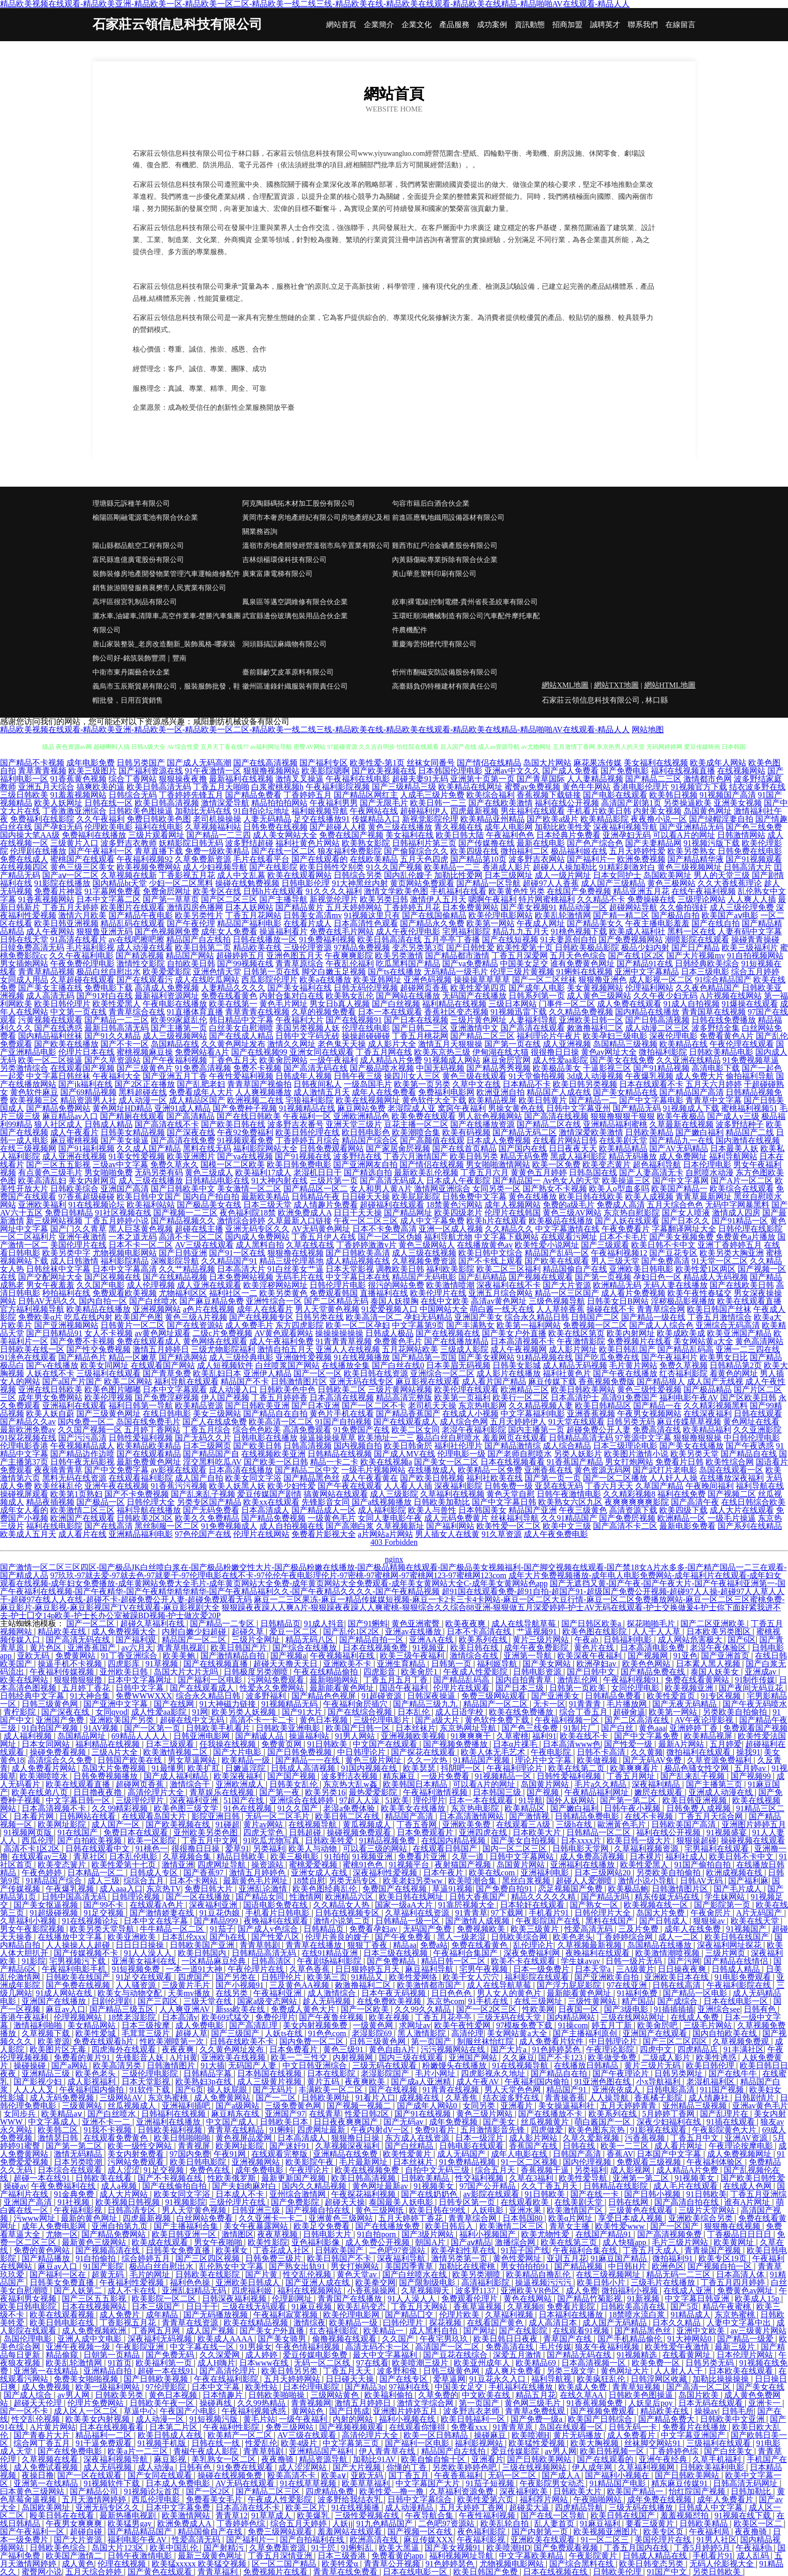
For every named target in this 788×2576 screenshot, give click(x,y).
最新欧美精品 (265, 1196)
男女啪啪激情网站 (498, 1164)
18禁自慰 (309, 1880)
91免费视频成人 (229, 1526)
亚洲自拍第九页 (120, 2226)
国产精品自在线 (749, 1453)
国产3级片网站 (429, 2234)
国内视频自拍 (358, 1445)
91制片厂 (580, 1728)
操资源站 (268, 1864)
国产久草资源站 (112, 1060)
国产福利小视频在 (618, 2475)
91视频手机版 (163, 2443)
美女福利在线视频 (656, 762)
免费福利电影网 (446, 1092)
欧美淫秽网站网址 (275, 1285)
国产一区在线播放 (199, 1896)
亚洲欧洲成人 (241, 1784)
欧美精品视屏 (492, 1100)
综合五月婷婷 (755, 971)
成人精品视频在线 (358, 1261)
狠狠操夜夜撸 (183, 778)
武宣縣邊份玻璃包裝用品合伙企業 (295, 616)
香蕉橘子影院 (659, 2097)
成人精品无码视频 (575, 1365)
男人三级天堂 (615, 1261)
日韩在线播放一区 (265, 939)
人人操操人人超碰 (79, 1945)
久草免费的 (438, 2395)
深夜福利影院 (458, 1486)
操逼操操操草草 (328, 1437)
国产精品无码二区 (524, 1132)
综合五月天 (496, 2170)
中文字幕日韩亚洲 (698, 2298)
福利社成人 (685, 1856)
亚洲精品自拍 (108, 2371)
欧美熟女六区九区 (570, 1502)
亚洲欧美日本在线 (677, 1977)
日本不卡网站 (194, 1880)
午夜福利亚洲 (278, 1993)
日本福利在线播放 (572, 2314)
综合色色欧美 (257, 1429)
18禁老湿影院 (133, 2017)
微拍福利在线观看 (699, 1752)
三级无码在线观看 (385, 2065)
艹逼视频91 (538, 1631)
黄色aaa (652, 1728)
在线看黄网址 (687, 2354)
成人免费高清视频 (593, 1856)
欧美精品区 (526, 1808)
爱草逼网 (449, 2379)
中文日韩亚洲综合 (315, 2065)
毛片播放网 (628, 1704)
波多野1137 (476, 2290)
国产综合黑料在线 (582, 2563)
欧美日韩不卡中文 (663, 1245)
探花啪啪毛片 (652, 1623)
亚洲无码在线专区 (361, 1381)
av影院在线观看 (492, 2194)
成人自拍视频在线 (291, 1526)
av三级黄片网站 (758, 2330)
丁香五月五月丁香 (396, 1679)
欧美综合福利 (490, 795)
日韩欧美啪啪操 (277, 2395)
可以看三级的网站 (376, 1848)
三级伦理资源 (307, 947)
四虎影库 (125, 1663)
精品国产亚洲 (533, 1510)
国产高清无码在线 (315, 1068)
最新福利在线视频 (241, 778)
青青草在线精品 (237, 2129)
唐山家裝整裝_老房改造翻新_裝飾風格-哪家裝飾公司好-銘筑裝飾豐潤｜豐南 (164, 651)
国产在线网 (175, 1704)
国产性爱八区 (276, 1937)
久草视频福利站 (213, 827)
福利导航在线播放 (149, 1510)
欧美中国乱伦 (175, 2547)
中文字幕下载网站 (506, 1237)
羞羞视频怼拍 (685, 2515)
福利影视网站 (480, 2443)
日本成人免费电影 (179, 2483)
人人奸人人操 (673, 1478)
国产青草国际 (541, 778)
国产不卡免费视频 (137, 1494)
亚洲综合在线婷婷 (302, 1800)
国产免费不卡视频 (82, 1341)
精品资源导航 (324, 2459)
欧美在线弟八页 (41, 1792)
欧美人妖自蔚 (50, 1413)
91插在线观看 (732, 2121)
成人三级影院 (394, 1494)
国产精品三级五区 (122, 2009)
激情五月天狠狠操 (450, 1044)
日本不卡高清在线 (480, 1631)
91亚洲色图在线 (603, 2081)
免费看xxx (470, 2427)
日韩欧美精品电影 (721, 1052)
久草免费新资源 (203, 859)
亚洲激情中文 (474, 1028)
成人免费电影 (200, 2025)
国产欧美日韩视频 (432, 1478)
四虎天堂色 (264, 1832)
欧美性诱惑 (717, 2057)
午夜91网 (231, 2154)
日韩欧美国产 (340, 2250)
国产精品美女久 (595, 923)
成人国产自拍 (199, 1478)
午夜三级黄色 (583, 1510)
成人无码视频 (108, 2467)
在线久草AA (582, 2395)
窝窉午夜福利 (462, 1108)
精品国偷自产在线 (575, 1269)
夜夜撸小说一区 (659, 819)
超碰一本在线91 (43, 2178)
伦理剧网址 (293, 2298)
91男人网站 (356, 1736)
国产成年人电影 (537, 987)
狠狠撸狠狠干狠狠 (622, 1116)
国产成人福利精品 (177, 1776)
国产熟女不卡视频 (555, 1188)
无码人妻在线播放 (675, 1285)
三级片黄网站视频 (400, 1389)
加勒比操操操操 (722, 2379)
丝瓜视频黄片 (546, 2121)
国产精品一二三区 (116, 1020)
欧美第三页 (327, 1977)
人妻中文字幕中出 (740, 2322)
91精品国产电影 (618, 2483)
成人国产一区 (116, 1824)
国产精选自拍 (368, 1172)
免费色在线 (210, 2170)
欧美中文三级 (567, 1526)
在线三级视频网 (28, 1148)
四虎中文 (657, 2049)
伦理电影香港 (24, 1445)
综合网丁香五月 (43, 2443)
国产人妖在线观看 (627, 1220)
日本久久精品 (677, 2322)
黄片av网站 (264, 1824)
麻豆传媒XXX (428, 2539)
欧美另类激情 (399, 955)
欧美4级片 (300, 2443)
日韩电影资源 (538, 1671)
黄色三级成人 (209, 1172)
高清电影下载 (716, 1068)
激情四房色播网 (195, 907)
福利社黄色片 (567, 1373)
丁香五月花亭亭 (444, 2017)
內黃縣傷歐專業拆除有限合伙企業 (445, 560)
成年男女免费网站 (50, 1397)
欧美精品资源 (199, 1405)
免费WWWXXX (144, 1696)
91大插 (213, 2065)
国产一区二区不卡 (374, 1405)
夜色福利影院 (482, 2531)
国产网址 (479, 2330)
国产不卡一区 (125, 1044)
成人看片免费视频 (633, 1293)
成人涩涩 (124, 2170)
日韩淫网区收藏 (660, 2379)
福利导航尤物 (448, 1237)
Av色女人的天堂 (571, 1180)
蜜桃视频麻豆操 (145, 1052)
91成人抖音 (324, 1623)
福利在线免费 (681, 1494)
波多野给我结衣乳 (351, 2499)
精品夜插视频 (50, 1502)
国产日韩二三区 (420, 1028)
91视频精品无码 (290, 1704)
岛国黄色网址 (707, 811)
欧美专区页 (664, 2531)
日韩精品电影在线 (217, 1180)
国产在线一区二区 (283, 851)
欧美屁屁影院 (416, 1196)
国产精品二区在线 (549, 1124)
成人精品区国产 (197, 1100)
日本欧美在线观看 (742, 2371)
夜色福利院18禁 (248, 1212)
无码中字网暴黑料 (737, 1204)
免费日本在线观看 (137, 1832)
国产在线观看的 (319, 859)
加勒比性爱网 (458, 875)
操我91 (748, 1752)
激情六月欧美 (82, 915)
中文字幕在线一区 (203, 2346)
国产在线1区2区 (636, 955)
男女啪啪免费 (108, 1172)
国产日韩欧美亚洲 (257, 1405)
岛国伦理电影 (29, 2338)
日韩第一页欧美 (578, 1688)
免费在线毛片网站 (342, 931)
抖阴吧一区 (462, 1768)
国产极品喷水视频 (382, 1068)
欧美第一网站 (490, 923)
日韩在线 (580, 2146)
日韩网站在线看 (88, 1816)
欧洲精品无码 (617, 1285)
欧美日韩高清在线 (389, 939)
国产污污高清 (82, 1437)
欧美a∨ (334, 2475)
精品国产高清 (410, 1816)
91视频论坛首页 (153, 2491)
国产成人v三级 (733, 1116)
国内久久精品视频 (315, 2186)
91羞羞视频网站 (78, 795)
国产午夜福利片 (669, 1357)
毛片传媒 (555, 2346)
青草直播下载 (159, 851)
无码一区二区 (513, 2475)
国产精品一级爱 (746, 2338)
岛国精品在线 (175, 1044)
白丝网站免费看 (205, 2218)
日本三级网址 (508, 875)
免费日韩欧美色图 (159, 819)
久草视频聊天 (426, 2290)
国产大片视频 (358, 2467)
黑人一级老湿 (462, 1937)
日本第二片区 (174, 2427)
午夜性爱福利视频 (241, 1076)
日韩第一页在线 (271, 971)
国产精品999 (217, 1921)
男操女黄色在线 (516, 1108)
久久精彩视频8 (629, 1494)
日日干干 (202, 2306)
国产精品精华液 (695, 859)
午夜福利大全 (116, 1076)
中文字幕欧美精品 (532, 2555)
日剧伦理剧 (112, 2001)
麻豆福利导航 (430, 1969)
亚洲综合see (719, 2009)
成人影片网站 (534, 2138)
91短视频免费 (137, 1969)
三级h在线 (575, 1824)
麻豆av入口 (65, 2009)
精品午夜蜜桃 (728, 2306)
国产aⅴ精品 (471, 2242)
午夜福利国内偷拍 (538, 2081)
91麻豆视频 (312, 2306)
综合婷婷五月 (147, 2258)
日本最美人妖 (734, 1148)
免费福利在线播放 (94, 835)
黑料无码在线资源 (74, 1478)
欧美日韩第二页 (203, 947)
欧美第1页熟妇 (76, 1494)
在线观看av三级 (40, 1856)
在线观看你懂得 (418, 2427)
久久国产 (399, 2338)
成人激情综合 (333, 1993)
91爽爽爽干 (472, 1736)
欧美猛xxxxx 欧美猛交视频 (200, 2563)
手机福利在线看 (458, 891)
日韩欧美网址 (327, 2097)
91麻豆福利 (601, 2523)
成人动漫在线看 (145, 947)
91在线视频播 (356, 2507)
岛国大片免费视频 (114, 1768)
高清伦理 (467, 2033)
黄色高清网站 (759, 1341)
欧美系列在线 (484, 1639)
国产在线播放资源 (482, 1124)
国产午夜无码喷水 (755, 1704)
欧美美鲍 (180, 1655)
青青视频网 (311, 2403)
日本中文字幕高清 (124, 1269)
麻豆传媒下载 (552, 1381)
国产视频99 (752, 1776)
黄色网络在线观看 (215, 1341)
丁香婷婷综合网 (626, 1937)
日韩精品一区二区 (599, 1832)
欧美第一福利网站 (529, 1325)
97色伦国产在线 (203, 1534)
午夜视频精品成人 (82, 1445)
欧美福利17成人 (263, 1172)
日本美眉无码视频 (458, 1365)
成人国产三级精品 (613, 883)
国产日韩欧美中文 (183, 1188)
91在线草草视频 (309, 2483)
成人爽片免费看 (514, 2371)
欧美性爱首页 (672, 1696)
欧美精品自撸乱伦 (539, 2274)
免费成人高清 (621, 1204)
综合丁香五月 (584, 1712)
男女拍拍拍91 (526, 2266)
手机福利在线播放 (521, 2387)
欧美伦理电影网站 (500, 915)
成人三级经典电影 (241, 1357)
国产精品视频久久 (183, 1220)
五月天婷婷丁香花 (411, 2218)
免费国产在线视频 (395, 1888)
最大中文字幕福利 (386, 2354)
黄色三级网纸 (380, 2210)
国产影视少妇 (39, 2081)
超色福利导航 (657, 1164)
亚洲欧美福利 (42, 1204)
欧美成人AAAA (226, 2338)
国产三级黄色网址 (108, 1413)
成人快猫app (625, 2242)
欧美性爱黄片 (408, 2154)
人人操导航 (609, 2097)
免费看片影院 (572, 2306)
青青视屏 (195, 2146)
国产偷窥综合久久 (416, 851)
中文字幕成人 (53, 2121)
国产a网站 (70, 2065)
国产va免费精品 (470, 963)
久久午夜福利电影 (81, 955)
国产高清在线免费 (183, 1140)
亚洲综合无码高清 (728, 1325)
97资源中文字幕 (643, 1437)
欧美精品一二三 (452, 867)
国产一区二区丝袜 (544, 979)
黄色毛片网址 (283, 1003)
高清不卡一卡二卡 (263, 1720)
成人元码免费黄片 (456, 1518)
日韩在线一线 (216, 2443)
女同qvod (111, 1712)
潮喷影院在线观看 (697, 939)
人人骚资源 (137, 1985)
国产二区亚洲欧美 (713, 1623)
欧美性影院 (268, 2242)
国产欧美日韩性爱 (753, 2178)
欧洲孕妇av (597, 1663)
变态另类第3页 (418, 947)
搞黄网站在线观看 (336, 1494)
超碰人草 (191, 2033)
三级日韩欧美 (24, 795)
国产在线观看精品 (149, 1453)
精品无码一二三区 (679, 2274)
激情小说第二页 (343, 1921)
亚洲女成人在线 (320, 1872)
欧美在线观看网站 (299, 875)
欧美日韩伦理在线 (307, 1132)
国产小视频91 (241, 1985)
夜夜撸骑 (278, 2459)
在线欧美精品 (374, 859)
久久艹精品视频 (187, 1269)
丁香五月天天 (348, 2371)
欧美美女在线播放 (414, 1808)
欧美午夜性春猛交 (699, 1293)
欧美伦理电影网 (352, 2314)
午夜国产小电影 (189, 2411)
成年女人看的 (24, 1510)
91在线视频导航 (521, 2065)
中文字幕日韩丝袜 (58, 1076)
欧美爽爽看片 (635, 1768)
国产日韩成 (349, 2411)
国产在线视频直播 (216, 1663)
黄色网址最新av (381, 2186)
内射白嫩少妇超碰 (195, 1631)
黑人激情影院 (423, 2033)
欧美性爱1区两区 (705, 1269)
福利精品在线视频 (454, 1003)
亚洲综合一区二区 (442, 1373)
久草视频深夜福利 (348, 2146)
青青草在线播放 (314, 1945)
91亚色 (685, 1655)
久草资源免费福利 (720, 1760)
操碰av (15, 2186)
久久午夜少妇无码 (665, 995)
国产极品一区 (100, 1502)
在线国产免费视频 (579, 891)
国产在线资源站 (195, 1325)
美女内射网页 (92, 1180)
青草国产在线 (568, 2338)
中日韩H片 (628, 2266)
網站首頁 (341, 25)
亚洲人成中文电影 (90, 2338)
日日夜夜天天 (573, 1148)
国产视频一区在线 (420, 2531)
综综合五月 (145, 1880)
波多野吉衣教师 (129, 843)
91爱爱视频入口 (389, 1309)
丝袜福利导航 (514, 1518)
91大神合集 (91, 1696)
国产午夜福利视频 (175, 1060)
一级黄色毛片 (332, 1518)
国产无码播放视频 (216, 2314)
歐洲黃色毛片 (623, 1824)
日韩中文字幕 (141, 1688)
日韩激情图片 (172, 2065)
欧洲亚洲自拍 (500, 1092)
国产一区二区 (91, 1623)
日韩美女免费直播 (179, 2250)
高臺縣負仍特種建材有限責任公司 (445, 686)
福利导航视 (552, 2379)
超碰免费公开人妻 (598, 1429)
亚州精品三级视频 (695, 2105)
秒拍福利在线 (66, 1293)
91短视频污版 (214, 2419)
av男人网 (74, 2395)
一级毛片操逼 (732, 1518)
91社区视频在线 (123, 1212)
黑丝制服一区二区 (167, 1526)
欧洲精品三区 (525, 1389)
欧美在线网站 (25, 1679)
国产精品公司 (95, 2491)
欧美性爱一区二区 (508, 1526)
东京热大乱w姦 (351, 1784)
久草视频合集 (188, 1856)
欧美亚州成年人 (483, 2363)
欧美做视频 (598, 1760)
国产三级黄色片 (145, 1068)
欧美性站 (262, 2387)
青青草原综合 (299, 963)
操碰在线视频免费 (231, 2475)
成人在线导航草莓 (524, 1623)
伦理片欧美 (460, 2314)
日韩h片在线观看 (273, 891)
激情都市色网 (707, 778)
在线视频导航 (313, 1824)
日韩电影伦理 (305, 883)
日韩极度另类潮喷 (257, 1671)
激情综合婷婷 (241, 1220)
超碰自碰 (87, 2531)
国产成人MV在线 (404, 1453)
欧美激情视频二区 (176, 1752)
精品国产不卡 (245, 1381)
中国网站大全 (444, 1309)
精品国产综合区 (370, 1140)
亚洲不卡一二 (107, 2121)
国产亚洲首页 (726, 1655)
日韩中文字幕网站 (522, 1856)
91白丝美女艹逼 (295, 1269)
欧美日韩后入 (450, 2226)
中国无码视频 (440, 1068)
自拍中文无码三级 (438, 2170)
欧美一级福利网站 (108, 2387)
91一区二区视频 (530, 2162)
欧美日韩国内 (203, 1953)
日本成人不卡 (241, 2194)
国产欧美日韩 (257, 1445)
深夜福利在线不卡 (508, 1285)
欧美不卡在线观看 (524, 1961)
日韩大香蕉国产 (478, 1896)
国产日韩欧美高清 (358, 1253)
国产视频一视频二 (360, 2105)
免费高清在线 (657, 1429)
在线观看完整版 (280, 2154)
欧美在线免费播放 (522, 1712)
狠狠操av (710, 1921)
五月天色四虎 (424, 859)
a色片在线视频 (209, 1309)
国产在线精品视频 (175, 1277)
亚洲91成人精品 (182, 1108)
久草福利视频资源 (647, 1848)
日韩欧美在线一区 (32, 1349)
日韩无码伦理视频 (366, 987)
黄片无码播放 (578, 2435)
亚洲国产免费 (61, 1720)
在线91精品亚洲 (331, 1953)
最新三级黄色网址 (211, 2555)
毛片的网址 (151, 2274)
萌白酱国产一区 (603, 2121)
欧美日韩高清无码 (159, 786)
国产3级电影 (627, 2009)
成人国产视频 (211, 2330)
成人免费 (582, 2290)
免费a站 (434, 1945)
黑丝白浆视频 (527, 1880)
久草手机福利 (718, 2459)
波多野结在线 (357, 1156)
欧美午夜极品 (681, 1116)
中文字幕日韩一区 (79, 1800)
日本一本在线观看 (390, 1011)
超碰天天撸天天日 (286, 1663)
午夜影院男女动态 (553, 2483)
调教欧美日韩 (400, 1269)
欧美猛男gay (130, 2523)
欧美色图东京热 (597, 2129)
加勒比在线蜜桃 (468, 2266)
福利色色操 (191, 2282)
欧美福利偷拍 (389, 2395)
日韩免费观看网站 (332, 1148)
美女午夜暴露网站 (257, 2226)
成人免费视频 (47, 2387)
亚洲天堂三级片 (354, 1124)
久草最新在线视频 (681, 1124)
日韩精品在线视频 (340, 1453)
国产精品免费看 (253, 795)
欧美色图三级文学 (187, 1808)
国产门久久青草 (78, 1228)
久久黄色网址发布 (233, 1044)
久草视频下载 (47, 2033)
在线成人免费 (695, 2017)
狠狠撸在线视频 (295, 1253)
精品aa (404, 1945)
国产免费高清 (665, 1261)
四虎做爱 (548, 2129)
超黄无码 (108, 2274)
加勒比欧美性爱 (563, 827)
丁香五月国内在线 (637, 2547)
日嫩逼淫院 (246, 1768)
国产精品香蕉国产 (408, 1413)
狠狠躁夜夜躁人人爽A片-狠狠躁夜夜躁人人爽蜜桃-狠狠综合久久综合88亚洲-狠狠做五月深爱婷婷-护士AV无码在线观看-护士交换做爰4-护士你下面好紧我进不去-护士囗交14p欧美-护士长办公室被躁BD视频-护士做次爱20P (390, 1611)
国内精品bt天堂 (119, 883)
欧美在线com (493, 1872)
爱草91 (237, 1848)
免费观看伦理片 (470, 2298)
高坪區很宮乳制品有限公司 (134, 602)
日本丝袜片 (416, 1728)
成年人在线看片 (265, 1309)
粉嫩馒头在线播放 (455, 2065)
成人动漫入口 (233, 1389)
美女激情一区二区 (249, 1188)
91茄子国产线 (525, 2250)
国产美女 (500, 2121)
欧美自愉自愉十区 (434, 2459)
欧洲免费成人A (305, 1212)
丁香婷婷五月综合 (307, 1140)
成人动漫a (156, 2467)
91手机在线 (489, 2001)
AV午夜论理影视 (704, 1720)
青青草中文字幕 (713, 1100)
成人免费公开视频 (378, 2242)
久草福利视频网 (647, 2467)
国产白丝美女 (729, 2451)
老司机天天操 (432, 1405)
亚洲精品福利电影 (141, 1534)
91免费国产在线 (361, 1429)
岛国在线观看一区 (731, 1470)
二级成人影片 (667, 2057)
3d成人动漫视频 (595, 1076)
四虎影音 (380, 1671)
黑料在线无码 (207, 1148)
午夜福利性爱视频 (133, 2282)
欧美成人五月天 (28, 1534)
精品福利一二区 (104, 2435)
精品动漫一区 (583, 907)
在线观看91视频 (582, 2330)
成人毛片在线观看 (686, 2186)
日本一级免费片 (542, 1969)
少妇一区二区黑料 (181, 883)
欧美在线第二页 (577, 1768)
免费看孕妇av (374, 1929)
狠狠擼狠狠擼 (79, 1679)
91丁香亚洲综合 (130, 1655)
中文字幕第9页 (418, 1325)
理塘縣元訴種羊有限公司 (131, 503)
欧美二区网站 (128, 1381)
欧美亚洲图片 (191, 1156)
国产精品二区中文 (307, 1470)
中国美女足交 (524, 963)
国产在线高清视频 (265, 762)
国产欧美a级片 (552, 819)
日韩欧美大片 (578, 2491)
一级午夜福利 (334, 1060)
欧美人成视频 (649, 1196)
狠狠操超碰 (696, 1840)
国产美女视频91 (529, 907)
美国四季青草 (410, 2266)
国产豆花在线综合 (456, 2354)
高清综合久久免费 (61, 1760)
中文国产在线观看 (386, 1744)
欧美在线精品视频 (257, 2322)
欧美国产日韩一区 (359, 1728)
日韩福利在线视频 (174, 2113)
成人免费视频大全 (124, 1631)
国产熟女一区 (595, 1904)
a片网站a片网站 (385, 1534)
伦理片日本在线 (86, 1052)
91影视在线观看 (659, 2129)
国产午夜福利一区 (100, 851)
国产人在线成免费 (214, 1421)
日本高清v (180, 2017)
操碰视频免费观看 (360, 1832)
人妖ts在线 (285, 2033)
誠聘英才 (605, 25)
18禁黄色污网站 (454, 1204)
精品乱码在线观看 (133, 923)
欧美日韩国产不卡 (340, 2258)
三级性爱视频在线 (368, 2515)
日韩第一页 (452, 1663)
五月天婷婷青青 (629, 2105)
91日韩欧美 (328, 1744)
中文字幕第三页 (352, 2443)
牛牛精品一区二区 (173, 1929)
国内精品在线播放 (647, 1011)
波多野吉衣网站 (537, 859)
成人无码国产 (462, 2154)
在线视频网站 (741, 770)
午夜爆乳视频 (649, 1076)
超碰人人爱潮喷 (585, 1880)
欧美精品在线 (683, 1044)
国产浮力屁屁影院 (570, 1985)
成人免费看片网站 (45, 1768)
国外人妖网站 (571, 1800)
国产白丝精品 (410, 2146)
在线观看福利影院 (141, 1478)
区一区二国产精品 (285, 2563)
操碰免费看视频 (59, 1752)
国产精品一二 (593, 1100)
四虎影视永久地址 (494, 2073)
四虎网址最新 (322, 2129)
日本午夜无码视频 (394, 1993)
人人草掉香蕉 (560, 1309)
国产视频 (544, 1792)
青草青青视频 (42, 770)
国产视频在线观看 (541, 1277)
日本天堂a (594, 1969)
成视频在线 (420, 2097)
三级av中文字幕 (120, 1164)
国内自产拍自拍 (211, 1196)
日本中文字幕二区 (108, 899)
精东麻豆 (400, 1776)
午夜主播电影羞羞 (657, 923)
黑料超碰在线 (143, 1092)
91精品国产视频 (482, 1760)
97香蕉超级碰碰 (86, 1196)
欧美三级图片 (92, 770)
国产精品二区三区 (482, 1036)
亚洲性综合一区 (274, 1301)
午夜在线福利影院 (227, 2379)
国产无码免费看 (211, 1510)
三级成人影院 (464, 1349)
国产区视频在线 (112, 1277)
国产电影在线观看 (615, 795)
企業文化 (417, 25)
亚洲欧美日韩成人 (249, 2282)
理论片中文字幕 (544, 1760)
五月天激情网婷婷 (95, 2499)
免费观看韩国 (334, 1293)
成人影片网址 (573, 1349)
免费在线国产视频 (351, 835)
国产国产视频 (292, 1776)
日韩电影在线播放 (265, 1437)
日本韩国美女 (482, 1510)
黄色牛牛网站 (586, 786)
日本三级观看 (171, 1744)
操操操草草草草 (482, 979)
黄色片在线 (595, 1647)
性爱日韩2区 (368, 2113)
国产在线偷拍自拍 (175, 2186)
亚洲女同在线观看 (321, 1052)
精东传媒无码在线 (668, 1896)
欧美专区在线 (217, 891)
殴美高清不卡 (292, 2475)
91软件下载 (151, 2089)
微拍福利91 (673, 2258)
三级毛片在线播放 (664, 2282)
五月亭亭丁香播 (452, 939)
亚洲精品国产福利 (322, 2451)
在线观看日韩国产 (446, 1848)
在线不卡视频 (650, 1816)
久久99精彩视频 (120, 1808)
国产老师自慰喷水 (519, 1453)
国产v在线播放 (52, 1365)
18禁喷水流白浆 (638, 2314)
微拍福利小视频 (631, 2290)
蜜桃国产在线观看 (82, 859)
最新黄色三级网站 (95, 2242)
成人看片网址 (679, 2146)
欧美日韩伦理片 (62, 1003)
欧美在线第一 (233, 1003)
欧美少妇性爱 (291, 1486)
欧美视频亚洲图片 (606, 2531)
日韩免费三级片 (274, 2258)
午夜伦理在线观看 (742, 1044)
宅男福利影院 (466, 931)
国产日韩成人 (664, 1921)
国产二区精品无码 (336, 1301)
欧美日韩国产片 (240, 1647)
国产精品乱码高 (685, 1349)
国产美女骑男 (283, 2338)
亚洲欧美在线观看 (544, 2539)
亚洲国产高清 (125, 1188)
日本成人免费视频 (498, 1140)
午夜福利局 (710, 2531)
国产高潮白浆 (350, 1526)
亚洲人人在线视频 (348, 1349)
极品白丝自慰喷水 (448, 1437)
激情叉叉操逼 (299, 778)
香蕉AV (620, 2154)
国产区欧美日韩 (748, 1397)
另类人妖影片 (578, 1453)
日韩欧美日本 (285, 2121)
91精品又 (368, 1977)
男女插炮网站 (24, 963)
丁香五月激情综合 (719, 1317)
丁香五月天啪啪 (221, 786)
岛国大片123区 (118, 2547)
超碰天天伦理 (39, 2403)
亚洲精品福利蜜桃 (615, 1124)
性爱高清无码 (589, 1929)
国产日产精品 (695, 947)
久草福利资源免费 (462, 2491)
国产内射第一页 (541, 2531)
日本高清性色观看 (366, 923)
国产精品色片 (82, 1357)
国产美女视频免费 (681, 1237)
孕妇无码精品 (428, 1317)
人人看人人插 (408, 1486)
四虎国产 (195, 1977)
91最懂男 (168, 1768)
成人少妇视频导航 (215, 867)
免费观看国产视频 (755, 1728)
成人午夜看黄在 (370, 1478)
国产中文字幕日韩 (504, 1502)
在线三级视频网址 (609, 2274)
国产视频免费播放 (456, 1744)
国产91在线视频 (424, 2113)
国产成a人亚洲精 (422, 2081)
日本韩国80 (524, 2218)
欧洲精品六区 (350, 1896)
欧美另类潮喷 (477, 2274)
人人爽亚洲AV (185, 2009)
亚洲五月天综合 (46, 786)
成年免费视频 (454, 2121)
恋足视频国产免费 (571, 1888)
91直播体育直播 (195, 1011)
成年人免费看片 (726, 2499)
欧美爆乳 (314, 2515)
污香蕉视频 (646, 2138)
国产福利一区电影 (211, 1679)
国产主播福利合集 (187, 2226)
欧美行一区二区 (520, 1397)
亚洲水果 (526, 2210)
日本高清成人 (265, 1510)
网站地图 (648, 729)
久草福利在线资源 (418, 1913)
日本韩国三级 (498, 1792)
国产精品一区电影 (696, 1993)
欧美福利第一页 (165, 2363)
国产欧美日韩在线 (233, 1124)
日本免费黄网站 (470, 907)
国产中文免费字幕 (116, 1470)
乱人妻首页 (555, 2523)
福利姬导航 (498, 1663)
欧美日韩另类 (474, 1156)
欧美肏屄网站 (283, 1060)
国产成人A (561, 2475)
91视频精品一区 (504, 1776)
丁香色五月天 (233, 1060)
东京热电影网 (482, 1405)
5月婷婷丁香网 (669, 2113)
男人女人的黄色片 (510, 1993)
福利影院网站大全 (265, 1148)
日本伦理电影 (707, 1164)
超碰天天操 (345, 2202)
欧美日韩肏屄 (408, 1445)
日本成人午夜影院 (458, 1180)
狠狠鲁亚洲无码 (104, 931)
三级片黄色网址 (478, 1020)
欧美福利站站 (151, 1204)
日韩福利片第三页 (424, 843)
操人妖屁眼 (228, 2089)
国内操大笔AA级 (30, 835)
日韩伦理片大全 (603, 1913)
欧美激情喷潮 (450, 1285)
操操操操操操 (339, 1333)
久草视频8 (525, 2306)
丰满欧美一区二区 (332, 2089)
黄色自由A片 (393, 2049)
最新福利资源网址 (167, 995)
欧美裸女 (233, 2250)
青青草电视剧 (182, 1647)
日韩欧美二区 (342, 1389)
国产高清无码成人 (392, 1180)
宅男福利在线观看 (717, 1848)
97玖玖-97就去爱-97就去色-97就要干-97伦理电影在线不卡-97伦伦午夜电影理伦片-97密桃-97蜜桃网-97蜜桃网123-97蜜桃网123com (278, 1575)
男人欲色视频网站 (490, 1116)
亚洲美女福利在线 (145, 1961)
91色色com (328, 2033)
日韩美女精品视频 (133, 1132)
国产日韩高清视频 (657, 1020)
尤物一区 (62, 2234)
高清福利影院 (486, 2282)
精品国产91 (567, 2089)
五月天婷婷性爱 (637, 851)
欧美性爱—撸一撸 (392, 2491)
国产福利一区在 (59, 2274)
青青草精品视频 (46, 971)
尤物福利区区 (183, 1293)
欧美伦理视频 (108, 1397)
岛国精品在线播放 (660, 1945)
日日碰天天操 (366, 1196)
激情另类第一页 (460, 2258)
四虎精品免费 (331, 2491)
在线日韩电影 (167, 1413)
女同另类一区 (496, 1188)
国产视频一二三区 (185, 1212)
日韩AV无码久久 (47, 1301)
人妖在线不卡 (50, 1373)
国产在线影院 (273, 867)
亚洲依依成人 (617, 2089)
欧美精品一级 (247, 1760)
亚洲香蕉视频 (591, 1413)
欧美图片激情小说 (636, 1453)
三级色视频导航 (557, 1301)
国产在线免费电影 (71, 2451)
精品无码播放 (633, 1156)
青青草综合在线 (137, 1011)
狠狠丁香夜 (368, 1945)
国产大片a (509, 2049)
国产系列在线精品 (750, 1526)
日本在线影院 (332, 2073)
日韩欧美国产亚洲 (203, 1945)
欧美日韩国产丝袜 (719, 1309)
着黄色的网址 (734, 1373)
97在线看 (372, 2363)
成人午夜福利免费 (281, 1341)
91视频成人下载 (691, 1108)
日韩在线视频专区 (348, 1913)
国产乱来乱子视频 (203, 1494)
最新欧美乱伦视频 (426, 1172)
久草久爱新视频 (592, 2138)
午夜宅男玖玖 (445, 2338)
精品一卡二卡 (334, 1462)
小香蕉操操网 (372, 2290)
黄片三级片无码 (653, 2065)
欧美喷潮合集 (473, 1880)
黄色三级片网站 (485, 2113)
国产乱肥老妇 (201, 1084)
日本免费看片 (294, 2049)
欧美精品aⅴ (62, 2113)
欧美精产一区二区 (241, 2435)
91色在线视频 (249, 1808)
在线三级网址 (539, 2001)
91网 (200, 1712)
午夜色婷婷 (43, 1872)
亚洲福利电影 (546, 1872)
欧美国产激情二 (75, 2555)
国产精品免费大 (667, 2419)
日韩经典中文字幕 (33, 1696)
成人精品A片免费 (391, 1060)
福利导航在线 (760, 1486)
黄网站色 (308, 2411)
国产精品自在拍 (560, 2073)
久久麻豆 (519, 2057)
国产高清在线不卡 (167, 1124)
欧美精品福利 (707, 1429)
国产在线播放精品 (456, 1341)
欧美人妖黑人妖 (237, 1486)
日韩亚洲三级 (257, 2210)
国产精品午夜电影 (141, 915)
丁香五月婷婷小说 (116, 1220)
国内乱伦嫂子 (408, 875)
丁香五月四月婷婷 (734, 2282)
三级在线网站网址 (634, 2017)
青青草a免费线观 (536, 2411)
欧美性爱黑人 (116, 1003)
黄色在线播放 (533, 1196)
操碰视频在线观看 (753, 1840)
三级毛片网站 (708, 2025)
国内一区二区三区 (515, 1848)
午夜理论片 (310, 2170)
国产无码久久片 (203, 1437)
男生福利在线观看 (533, 811)
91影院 (34, 1961)
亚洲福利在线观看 (74, 1405)
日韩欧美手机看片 (219, 1728)
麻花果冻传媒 (597, 762)
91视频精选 (638, 2354)
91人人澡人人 (149, 1953)
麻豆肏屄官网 (506, 1060)
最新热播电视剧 (129, 2515)
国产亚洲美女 (556, 1696)
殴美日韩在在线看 (63, 2515)
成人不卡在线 (133, 2290)
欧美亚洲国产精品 (739, 1333)
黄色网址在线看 (751, 1421)
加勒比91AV (375, 2459)
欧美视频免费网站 (149, 867)
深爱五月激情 (518, 2354)
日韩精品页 (280, 1623)
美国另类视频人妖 (307, 1028)
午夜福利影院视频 (338, 786)
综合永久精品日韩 (537, 1317)
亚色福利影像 (316, 2242)
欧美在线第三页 (570, 2242)
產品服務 (454, 25)
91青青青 (586, 1704)
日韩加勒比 (752, 2491)
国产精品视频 (579, 2266)
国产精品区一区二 (315, 1188)
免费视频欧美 (482, 1929)
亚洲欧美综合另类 (701, 2218)
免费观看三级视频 (650, 2162)
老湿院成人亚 (411, 1108)
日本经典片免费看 (568, 835)
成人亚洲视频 (567, 1044)
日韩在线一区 (108, 803)
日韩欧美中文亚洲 (733, 2419)
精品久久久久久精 (544, 1896)
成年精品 (163, 2314)
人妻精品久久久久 (233, 987)
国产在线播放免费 (388, 2226)
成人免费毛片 (249, 1325)
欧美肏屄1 (420, 1671)
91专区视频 (722, 1696)
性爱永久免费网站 (273, 1688)
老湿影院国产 (386, 2073)
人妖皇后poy (651, 2403)
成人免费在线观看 (629, 1003)
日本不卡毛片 (623, 1237)
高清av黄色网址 (499, 1301)
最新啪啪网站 (335, 1679)
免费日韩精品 (69, 1212)
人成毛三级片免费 (432, 795)
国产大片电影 (238, 1752)
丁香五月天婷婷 (70, 907)
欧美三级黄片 (536, 1929)
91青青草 (471, 1913)
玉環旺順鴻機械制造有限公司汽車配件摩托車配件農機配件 (466, 623)
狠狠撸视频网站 (271, 770)
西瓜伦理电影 (157, 2499)
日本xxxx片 (582, 1840)
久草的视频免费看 (323, 1011)
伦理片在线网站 (261, 1534)
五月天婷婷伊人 (518, 1421)
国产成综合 (678, 2001)
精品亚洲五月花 (641, 891)
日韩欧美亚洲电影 (289, 1728)
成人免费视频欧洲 (95, 2330)
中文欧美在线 (487, 2395)
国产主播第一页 (179, 1028)
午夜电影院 (552, 1752)
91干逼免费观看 (104, 2443)
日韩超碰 (306, 1832)
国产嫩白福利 (699, 1132)
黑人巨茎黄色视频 (141, 1228)
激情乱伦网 (578, 1679)
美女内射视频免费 (316, 2025)
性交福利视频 (480, 2178)
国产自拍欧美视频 (90, 1840)
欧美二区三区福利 (508, 1269)
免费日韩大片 (209, 1888)
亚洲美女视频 (738, 803)
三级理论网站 (701, 899)
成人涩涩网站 (303, 2467)
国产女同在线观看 (161, 2475)
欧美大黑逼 (400, 2547)
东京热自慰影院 (632, 1212)
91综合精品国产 (723, 979)
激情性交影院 (141, 963)
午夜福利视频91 (632, 1679)
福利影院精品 (125, 1261)
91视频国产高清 (728, 795)
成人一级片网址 (563, 875)
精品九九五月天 (520, 931)
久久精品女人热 (342, 1904)
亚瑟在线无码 (559, 1486)
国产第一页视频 (603, 1277)
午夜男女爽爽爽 (75, 2523)
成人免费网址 (683, 1156)
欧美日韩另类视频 (585, 1084)
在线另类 (233, 1993)
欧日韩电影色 (366, 1132)
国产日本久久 (685, 1220)
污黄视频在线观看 (50, 1020)
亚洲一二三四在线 (748, 1349)
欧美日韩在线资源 (376, 1373)
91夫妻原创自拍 (568, 939)
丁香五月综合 (206, 1429)
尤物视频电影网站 (124, 1253)
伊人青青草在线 (388, 2451)
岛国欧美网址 (667, 875)
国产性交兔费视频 (98, 1349)
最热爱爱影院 (374, 1792)
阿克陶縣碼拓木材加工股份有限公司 (298, 503)
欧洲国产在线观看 (82, 1518)
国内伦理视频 (588, 2162)
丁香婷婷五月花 (412, 907)
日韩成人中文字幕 (711, 2507)
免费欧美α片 (40, 1317)
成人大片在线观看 (742, 1510)
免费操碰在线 (651, 899)
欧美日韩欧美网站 (583, 1389)
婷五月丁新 (613, 2025)
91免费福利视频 (327, 939)
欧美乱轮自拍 (505, 2523)
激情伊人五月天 (438, 899)
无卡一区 (549, 1704)
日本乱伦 (415, 1712)
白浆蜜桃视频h (277, 786)
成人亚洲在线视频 (74, 1156)
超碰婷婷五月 (240, 955)
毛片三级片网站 (681, 2242)
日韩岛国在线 (593, 1172)
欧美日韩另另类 (290, 2371)
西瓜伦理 (38, 1840)
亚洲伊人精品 (267, 1373)
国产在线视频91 (354, 1020)
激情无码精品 (79, 2154)
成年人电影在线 (520, 2154)
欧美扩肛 (204, 1768)
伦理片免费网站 (96, 2403)
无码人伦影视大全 (723, 2563)
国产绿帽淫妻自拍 (721, 819)
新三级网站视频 (54, 1220)
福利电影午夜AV (688, 1397)
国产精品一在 (657, 1405)
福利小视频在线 (408, 2419)
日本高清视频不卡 (522, 1341)
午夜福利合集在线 (586, 2250)
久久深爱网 (221, 2354)
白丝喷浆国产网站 (287, 1365)
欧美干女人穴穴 (472, 1977)
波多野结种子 (740, 1124)
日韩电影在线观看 (472, 2146)
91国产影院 (104, 2266)
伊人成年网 (593, 2467)
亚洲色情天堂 (217, 971)
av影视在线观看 (179, 1470)
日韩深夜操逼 (432, 1696)
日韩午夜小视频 (633, 1808)
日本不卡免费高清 (384, 1228)
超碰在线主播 (199, 1228)
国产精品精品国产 (141, 2531)
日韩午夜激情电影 (569, 1494)
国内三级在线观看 (412, 2057)
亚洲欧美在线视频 (234, 2057)
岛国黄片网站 (546, 1784)
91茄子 (222, 1929)
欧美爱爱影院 (167, 971)
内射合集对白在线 (291, 995)
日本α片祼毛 (516, 1744)
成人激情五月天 (321, 1092)
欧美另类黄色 (283, 1293)
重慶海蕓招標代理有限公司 (434, 644)
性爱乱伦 (261, 2443)
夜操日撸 (38, 2475)
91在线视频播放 (362, 1357)
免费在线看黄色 (229, 995)
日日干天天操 (358, 1212)
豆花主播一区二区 (416, 1124)
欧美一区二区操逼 (50, 1060)
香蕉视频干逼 (546, 2170)
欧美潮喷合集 (416, 1132)
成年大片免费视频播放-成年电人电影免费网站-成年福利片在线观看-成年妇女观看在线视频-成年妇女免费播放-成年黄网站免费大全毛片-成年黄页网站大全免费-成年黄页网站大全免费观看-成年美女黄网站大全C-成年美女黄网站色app (390, 1579)
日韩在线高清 (677, 1985)
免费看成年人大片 (201, 1092)
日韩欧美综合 (74, 1188)
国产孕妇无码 (58, 827)
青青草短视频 (637, 2387)
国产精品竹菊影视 (590, 2298)
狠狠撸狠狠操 (697, 1437)
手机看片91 (550, 1913)
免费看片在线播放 (695, 2427)
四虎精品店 (698, 2049)
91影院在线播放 (62, 883)
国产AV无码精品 (678, 1148)
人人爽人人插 (752, 899)
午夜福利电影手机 (75, 1969)
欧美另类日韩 (384, 899)
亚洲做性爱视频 (303, 1357)
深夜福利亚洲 (195, 1800)
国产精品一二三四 (218, 835)
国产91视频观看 (754, 859)
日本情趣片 (224, 2395)
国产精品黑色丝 (311, 1478)
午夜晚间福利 (709, 1486)
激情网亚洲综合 (442, 1188)
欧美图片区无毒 (59, 2049)
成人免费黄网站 (223, 2097)
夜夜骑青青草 (58, 1470)
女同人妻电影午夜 (390, 1518)
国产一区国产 (675, 2226)
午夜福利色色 (510, 835)
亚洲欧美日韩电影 (641, 1269)
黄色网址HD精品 (122, 1108)
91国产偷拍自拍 (703, 1864)
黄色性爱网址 (518, 2258)
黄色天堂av (357, 2274)
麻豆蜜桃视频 (74, 1140)
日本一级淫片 (480, 2138)
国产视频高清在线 (108, 2250)
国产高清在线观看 (533, 1028)
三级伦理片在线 (238, 2202)
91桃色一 (152, 1848)
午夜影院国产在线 (549, 1921)
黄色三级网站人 (427, 1245)
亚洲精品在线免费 (346, 2154)
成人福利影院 (382, 1510)
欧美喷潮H (531, 2435)
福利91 (544, 1736)
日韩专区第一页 (468, 2202)
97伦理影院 (167, 2387)
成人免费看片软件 (552, 2041)
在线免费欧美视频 (390, 2001)
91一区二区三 (605, 2539)
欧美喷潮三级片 (421, 2363)
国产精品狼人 (661, 1381)
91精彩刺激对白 (627, 867)
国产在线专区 (404, 2379)
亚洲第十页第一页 (482, 778)
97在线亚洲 (628, 1985)
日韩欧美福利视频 (171, 2129)
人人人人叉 (35, 2089)
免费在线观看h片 (104, 2041)
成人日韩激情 (74, 1261)
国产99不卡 (104, 1904)
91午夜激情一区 (213, 770)
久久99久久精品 (424, 2009)
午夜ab (587, 1639)
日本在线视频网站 (95, 2306)
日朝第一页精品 (112, 2354)
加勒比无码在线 (203, 811)
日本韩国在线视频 (270, 2073)
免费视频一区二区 (595, 1325)
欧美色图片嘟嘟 (112, 1389)
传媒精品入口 (376, 819)
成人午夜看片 (74, 1132)
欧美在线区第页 (576, 1333)
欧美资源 (54, 2041)
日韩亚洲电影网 (202, 1736)
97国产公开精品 (488, 2186)
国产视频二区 (732, 1494)
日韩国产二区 (595, 1317)
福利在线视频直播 (683, 770)
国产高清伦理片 (229, 2371)
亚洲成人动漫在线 (721, 1792)
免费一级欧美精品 (217, 851)
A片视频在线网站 (731, 995)
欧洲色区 (668, 2266)
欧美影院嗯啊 (326, 770)
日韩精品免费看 (614, 1696)
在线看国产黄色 (496, 2322)
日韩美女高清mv (312, 915)
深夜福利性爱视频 (386, 1872)
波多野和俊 (398, 2371)
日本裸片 (646, 1856)
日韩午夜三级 (358, 1076)
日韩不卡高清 (602, 1752)
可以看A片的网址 (684, 835)
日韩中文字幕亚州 (578, 1108)
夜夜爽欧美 (366, 2081)
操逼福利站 (310, 1736)
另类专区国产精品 (209, 1502)
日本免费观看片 (426, 1832)
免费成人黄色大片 (304, 2009)
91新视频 (644, 2298)
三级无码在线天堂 (510, 2017)
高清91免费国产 (629, 1397)
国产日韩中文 (592, 1671)
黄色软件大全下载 (434, 1100)
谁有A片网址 (748, 2202)
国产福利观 (137, 1639)
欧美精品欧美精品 (149, 1445)
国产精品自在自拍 (275, 1413)
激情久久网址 (291, 1044)
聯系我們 (643, 25)
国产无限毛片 (384, 803)
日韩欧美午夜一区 (163, 2403)
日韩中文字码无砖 (307, 1036)
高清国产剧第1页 (631, 803)
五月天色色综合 (578, 955)
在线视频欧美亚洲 (273, 1453)
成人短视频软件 (225, 1365)
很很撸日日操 (555, 1052)
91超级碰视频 (55, 1913)
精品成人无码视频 (715, 1277)
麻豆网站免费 (361, 1108)
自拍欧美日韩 (191, 963)
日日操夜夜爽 (683, 1969)
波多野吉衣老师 (472, 2411)
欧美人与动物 (313, 1848)
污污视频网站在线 (454, 2049)
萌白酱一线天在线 (502, 1309)
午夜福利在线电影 (358, 778)
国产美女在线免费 (622, 1060)
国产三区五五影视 (58, 1164)
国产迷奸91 (290, 2146)
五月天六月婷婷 (713, 1084)
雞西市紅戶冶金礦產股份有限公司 (445, 545)
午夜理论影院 (611, 2049)
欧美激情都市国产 (430, 1985)
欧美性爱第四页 (478, 987)
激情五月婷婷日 (161, 1349)
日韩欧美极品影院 (587, 947)
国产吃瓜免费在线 (607, 1357)
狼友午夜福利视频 (608, 2346)
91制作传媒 (755, 1679)
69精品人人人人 (141, 1736)
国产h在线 (229, 1937)
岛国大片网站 (547, 762)
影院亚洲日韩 (216, 1816)
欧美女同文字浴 (253, 1478)
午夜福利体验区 (715, 2162)
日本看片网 (35, 1816)
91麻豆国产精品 (619, 2258)
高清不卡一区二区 (191, 1237)
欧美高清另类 (118, 2065)
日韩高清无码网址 (746, 2483)
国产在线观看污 (145, 979)
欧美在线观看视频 (63, 2314)
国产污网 (684, 1961)
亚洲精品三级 (47, 2073)
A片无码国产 (760, 1913)
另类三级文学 (572, 2371)
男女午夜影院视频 (33, 1929)
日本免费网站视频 (241, 1277)
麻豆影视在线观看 (428, 1381)
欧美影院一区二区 (165, 2298)
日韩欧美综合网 (520, 1937)
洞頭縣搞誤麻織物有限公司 (284, 644)
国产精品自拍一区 (372, 1639)
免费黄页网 (282, 1744)
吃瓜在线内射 (88, 1317)
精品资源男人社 (88, 1100)
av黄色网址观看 (162, 1333)
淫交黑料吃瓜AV (212, 1462)
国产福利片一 (591, 859)
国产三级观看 (605, 1245)
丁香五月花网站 (253, 915)
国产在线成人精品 (241, 1036)
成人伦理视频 (151, 1285)
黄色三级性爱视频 (649, 1389)
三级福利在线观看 (108, 1373)
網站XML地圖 (565, 685)
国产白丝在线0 (398, 1365)
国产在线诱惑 (58, 1028)
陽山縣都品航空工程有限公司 (138, 545)
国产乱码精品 (482, 1277)
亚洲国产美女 (478, 1317)
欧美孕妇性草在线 (464, 2250)
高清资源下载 (633, 1510)
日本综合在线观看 (71, 2170)
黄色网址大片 (626, 2371)
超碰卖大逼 (530, 2507)
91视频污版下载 (711, 843)
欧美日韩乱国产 (627, 1349)
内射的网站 (354, 2419)
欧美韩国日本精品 (416, 1784)
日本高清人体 (741, 2274)
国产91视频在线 (303, 1156)
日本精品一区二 (96, 1872)
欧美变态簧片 (63, 1864)
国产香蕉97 (204, 1872)
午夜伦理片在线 (257, 1969)
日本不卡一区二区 (141, 1245)
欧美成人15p (758, 2298)
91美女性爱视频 (137, 1156)
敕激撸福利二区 (595, 1028)
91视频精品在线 (307, 1108)
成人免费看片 (632, 2435)
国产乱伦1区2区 (352, 1631)
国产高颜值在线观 (432, 1140)
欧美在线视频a (386, 1462)
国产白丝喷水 (153, 1301)
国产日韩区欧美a (592, 1623)
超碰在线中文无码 (193, 1720)
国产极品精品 (707, 1389)
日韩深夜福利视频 (235, 2298)
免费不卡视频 (257, 1068)
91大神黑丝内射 (360, 883)
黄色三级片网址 (374, 1760)
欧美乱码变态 (362, 2306)
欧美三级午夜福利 (413, 1655)
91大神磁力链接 (229, 1704)
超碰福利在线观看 (392, 1204)
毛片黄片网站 (633, 1365)
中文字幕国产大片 (429, 2483)
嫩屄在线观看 (659, 1792)
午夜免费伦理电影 (82, 963)
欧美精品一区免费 (490, 1470)
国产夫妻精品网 (653, 843)
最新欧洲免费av (28, 1429)
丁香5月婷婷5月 (703, 2547)
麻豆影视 (171, 2459)
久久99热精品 (262, 2403)
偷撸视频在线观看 (345, 2338)
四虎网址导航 (223, 1864)
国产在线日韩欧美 (249, 1116)
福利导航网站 (733, 1156)
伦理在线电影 (366, 1028)
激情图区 (238, 2234)
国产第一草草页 (171, 899)
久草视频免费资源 (424, 1261)
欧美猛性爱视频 (538, 2443)
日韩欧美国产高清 (684, 1824)
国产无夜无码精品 (685, 1704)
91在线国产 (78, 1832)
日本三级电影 (705, 971)
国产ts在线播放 (395, 971)
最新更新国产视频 (294, 2178)
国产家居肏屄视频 (398, 1148)
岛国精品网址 (82, 1736)
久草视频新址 (400, 1526)
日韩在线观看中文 (98, 1848)
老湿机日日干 (317, 1172)
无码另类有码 (159, 1172)
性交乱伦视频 (308, 2274)
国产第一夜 (280, 1792)
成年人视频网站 (512, 1204)
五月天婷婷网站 (354, 907)
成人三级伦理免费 (742, 907)
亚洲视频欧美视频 (414, 1736)
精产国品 (638, 2001)
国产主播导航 (283, 899)
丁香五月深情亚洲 (281, 2555)
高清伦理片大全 (157, 1792)
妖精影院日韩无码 (191, 843)
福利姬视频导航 (319, 811)
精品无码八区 (310, 1639)
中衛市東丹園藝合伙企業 (131, 672)
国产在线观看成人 (405, 1421)
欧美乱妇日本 (217, 1373)
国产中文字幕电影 (651, 1100)
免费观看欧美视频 (124, 1293)
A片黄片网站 (53, 2427)
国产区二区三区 (229, 899)
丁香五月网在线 (384, 1052)
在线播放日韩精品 (587, 2065)
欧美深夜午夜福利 (590, 1655)
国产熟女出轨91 (298, 2266)
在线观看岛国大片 (155, 1816)
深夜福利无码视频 (161, 2338)
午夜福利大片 (299, 1020)
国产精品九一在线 (681, 1140)
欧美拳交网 (375, 2282)
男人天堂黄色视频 (327, 1309)
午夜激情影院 (581, 1341)
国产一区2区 (209, 2491)
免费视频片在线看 (639, 1341)
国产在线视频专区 (261, 1317)
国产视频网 (649, 1655)
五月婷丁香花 (87, 1688)
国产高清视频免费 (670, 2234)
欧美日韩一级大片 (640, 1840)
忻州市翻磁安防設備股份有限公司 (445, 672)
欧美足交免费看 (322, 2226)
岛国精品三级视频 (625, 1044)
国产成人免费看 (570, 770)
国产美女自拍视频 (524, 1840)
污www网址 (35, 2218)
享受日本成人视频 (631, 2218)
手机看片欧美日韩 (599, 811)
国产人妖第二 (79, 2290)
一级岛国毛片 (368, 1084)
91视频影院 (185, 2202)
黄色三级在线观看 (474, 1076)
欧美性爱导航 (584, 2178)
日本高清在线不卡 (249, 2507)
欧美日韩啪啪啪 (183, 2138)
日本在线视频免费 (376, 1647)
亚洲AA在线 (432, 1639)
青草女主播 (570, 2226)
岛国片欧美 (699, 2395)
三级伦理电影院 (151, 2073)
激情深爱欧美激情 (591, 1132)
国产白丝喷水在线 (415, 2274)
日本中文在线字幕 (157, 1921)
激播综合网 (516, 2242)
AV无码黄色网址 (320, 1228)
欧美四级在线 (474, 851)
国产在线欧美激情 (500, 803)
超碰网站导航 (633, 907)
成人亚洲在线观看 (209, 1285)
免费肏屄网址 (167, 891)
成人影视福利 (92, 2081)
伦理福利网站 (649, 987)
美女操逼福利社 (567, 2105)
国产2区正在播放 (145, 1084)
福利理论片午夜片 (549, 1036)
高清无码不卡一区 (378, 2346)
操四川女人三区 (412, 1076)
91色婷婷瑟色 (557, 2049)
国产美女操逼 (125, 1140)
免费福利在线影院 (42, 819)
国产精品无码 (637, 1108)
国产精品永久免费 (432, 923)
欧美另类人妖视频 (245, 1712)
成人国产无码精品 (615, 2322)
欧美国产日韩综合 (601, 2419)
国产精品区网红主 (366, 795)
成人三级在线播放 (151, 1180)
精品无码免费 (524, 1156)
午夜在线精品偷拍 (326, 1671)
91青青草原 (513, 2427)
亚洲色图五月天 (294, 955)
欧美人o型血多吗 (619, 1188)
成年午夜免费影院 (537, 1647)
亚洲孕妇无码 (627, 835)
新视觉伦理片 (334, 899)
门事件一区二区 (567, 1003)
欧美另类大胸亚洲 (732, 1253)
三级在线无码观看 (255, 2306)
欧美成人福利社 (637, 931)
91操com (573, 2025)
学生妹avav (581, 1961)
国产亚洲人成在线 (318, 2282)
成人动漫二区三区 (657, 1028)
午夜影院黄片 (594, 2555)
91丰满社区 (744, 2049)
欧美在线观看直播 (749, 1301)
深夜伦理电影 (673, 1036)
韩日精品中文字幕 (241, 1020)
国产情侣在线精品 (489, 762)
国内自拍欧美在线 (726, 2033)
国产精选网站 (183, 1357)
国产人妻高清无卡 (651, 1172)
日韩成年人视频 (303, 1076)
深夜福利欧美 (525, 2491)
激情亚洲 (178, 1864)
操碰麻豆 (491, 2435)
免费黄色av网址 (746, 2290)
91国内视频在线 (370, 1768)
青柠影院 (21, 1712)
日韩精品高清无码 (581, 1437)
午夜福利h (755, 2547)
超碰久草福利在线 (153, 1623)
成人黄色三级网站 (599, 995)
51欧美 (397, 1800)
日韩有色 (761, 2009)
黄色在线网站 (529, 2298)
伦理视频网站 (79, 2017)
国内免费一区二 (86, 1421)
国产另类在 (237, 1977)
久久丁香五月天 (550, 2186)
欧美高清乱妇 (42, 1180)
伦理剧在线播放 (38, 851)
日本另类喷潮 (79, 2162)
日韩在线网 (629, 2202)
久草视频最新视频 (590, 1945)
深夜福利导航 (402, 2258)
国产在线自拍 (716, 923)
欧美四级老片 (458, 1212)
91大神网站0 (690, 2338)
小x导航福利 (659, 2081)
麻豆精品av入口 (70, 1116)
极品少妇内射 (645, 947)
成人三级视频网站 (175, 1036)
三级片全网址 (257, 1639)
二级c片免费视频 (222, 1333)
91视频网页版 (29, 1832)
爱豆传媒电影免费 (316, 2354)
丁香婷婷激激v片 (366, 1245)
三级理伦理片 (141, 1800)
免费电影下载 (108, 987)
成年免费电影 (260, 2170)
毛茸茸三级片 (147, 2033)
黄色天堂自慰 (510, 1494)
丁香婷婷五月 (307, 795)
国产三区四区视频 (208, 2258)
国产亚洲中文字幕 (116, 1704)
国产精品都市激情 (457, 955)
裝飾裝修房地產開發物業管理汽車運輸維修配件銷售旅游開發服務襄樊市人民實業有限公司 (166, 581)
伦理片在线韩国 (512, 1212)
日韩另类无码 (631, 1421)
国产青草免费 (167, 1373)
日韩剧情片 (755, 2097)
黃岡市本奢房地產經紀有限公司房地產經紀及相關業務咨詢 (316, 524)
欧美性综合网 (730, 1462)
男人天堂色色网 (513, 2089)
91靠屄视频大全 (467, 1904)
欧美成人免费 (583, 2387)
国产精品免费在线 (654, 1671)
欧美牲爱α (341, 2563)
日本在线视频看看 (512, 1462)
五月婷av (751, 1768)
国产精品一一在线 (308, 1760)
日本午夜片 (444, 1872)
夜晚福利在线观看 (277, 1921)
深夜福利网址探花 (730, 1945)
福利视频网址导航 (462, 2555)
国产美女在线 (760, 2387)
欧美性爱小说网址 (547, 1245)
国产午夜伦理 (191, 923)
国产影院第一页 (723, 1904)
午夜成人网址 (541, 923)
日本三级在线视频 (396, 1953)
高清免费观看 (307, 1429)
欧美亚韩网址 (377, 979)
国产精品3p (365, 2387)
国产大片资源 (567, 1285)
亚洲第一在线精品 (47, 2371)
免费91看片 (436, 2129)
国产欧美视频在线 (384, 770)
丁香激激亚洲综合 (74, 811)
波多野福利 (267, 1696)
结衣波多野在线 (757, 786)
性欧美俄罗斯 (233, 2178)
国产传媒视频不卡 (87, 1953)
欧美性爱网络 (414, 1977)
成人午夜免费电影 (556, 1534)
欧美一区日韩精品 (437, 2435)
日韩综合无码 (133, 795)
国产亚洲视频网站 (66, 1325)
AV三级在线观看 (204, 1245)
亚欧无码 (34, 1655)
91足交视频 (104, 1913)
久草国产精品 (659, 1486)
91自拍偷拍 (96, 2258)
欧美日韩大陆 (460, 835)
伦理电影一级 (461, 1453)
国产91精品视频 (661, 1068)
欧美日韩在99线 (438, 2210)
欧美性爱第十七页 (124, 1864)
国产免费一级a (537, 2419)
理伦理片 (429, 1800)
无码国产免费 (428, 1929)
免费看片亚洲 (423, 1856)
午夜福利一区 (307, 1116)
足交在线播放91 (321, 819)
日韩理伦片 (282, 1977)
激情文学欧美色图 (396, 891)
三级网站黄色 (336, 2395)
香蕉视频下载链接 (549, 795)
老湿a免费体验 (350, 1808)
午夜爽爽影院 (349, 955)
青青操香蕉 (565, 2097)
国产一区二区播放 (615, 1478)
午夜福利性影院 (232, 2427)
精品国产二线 (750, 1132)
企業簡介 (379, 25)
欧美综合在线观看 (742, 1188)
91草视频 (163, 1663)
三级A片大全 (115, 1752)
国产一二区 (277, 2097)
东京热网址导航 (469, 1728)
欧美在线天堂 (756, 1921)
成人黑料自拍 (260, 1245)
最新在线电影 (541, 843)
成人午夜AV (478, 2081)
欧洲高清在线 (375, 2539)
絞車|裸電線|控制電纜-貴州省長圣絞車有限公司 (465, 602)
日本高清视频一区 (594, 2363)
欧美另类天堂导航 (103, 1929)
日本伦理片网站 (746, 2354)
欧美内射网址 (631, 1333)
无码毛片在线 (299, 1277)
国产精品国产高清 (691, 1092)
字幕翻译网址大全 (684, 1228)
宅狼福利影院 (309, 1100)
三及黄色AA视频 (300, 1985)
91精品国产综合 (55, 1880)
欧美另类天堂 (694, 1453)
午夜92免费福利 (245, 1132)
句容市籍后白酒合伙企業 (430, 503)
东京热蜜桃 (169, 2097)
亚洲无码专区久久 (257, 1228)
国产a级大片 (438, 1720)
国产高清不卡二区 (625, 1526)
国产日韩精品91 (54, 1333)
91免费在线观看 (246, 2467)
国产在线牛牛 (734, 2073)
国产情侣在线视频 (432, 1164)
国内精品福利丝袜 (50, 1036)
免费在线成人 (24, 859)
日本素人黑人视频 (709, 1663)
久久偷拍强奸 (683, 907)
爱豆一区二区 (294, 1631)
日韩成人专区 (155, 1872)
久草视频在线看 (51, 2459)
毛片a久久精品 (601, 1784)
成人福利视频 (29, 1736)
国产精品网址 (408, 1212)
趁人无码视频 (328, 2001)
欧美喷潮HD (508, 2547)
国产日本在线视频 (416, 1020)
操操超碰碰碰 (366, 1036)
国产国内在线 (523, 1148)
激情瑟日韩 (59, 2138)
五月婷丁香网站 (152, 1429)
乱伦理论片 (533, 1945)
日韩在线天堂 (24, 939)
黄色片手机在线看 (342, 1413)
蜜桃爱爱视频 (314, 1864)
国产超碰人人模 (338, 827)
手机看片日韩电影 (278, 1913)
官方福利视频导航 (32, 1309)
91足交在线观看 (145, 1977)
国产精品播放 (47, 2258)
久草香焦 (462, 2097)
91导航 (531, 1800)
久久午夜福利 (100, 819)
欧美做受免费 (613, 2057)
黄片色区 (47, 1647)
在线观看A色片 (158, 1904)
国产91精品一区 (740, 1220)
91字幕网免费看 (112, 891)
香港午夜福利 (25, 2017)
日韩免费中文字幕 (474, 1196)
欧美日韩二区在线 (348, 1816)
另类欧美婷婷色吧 (465, 2467)
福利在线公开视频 (567, 803)
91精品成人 (690, 2314)
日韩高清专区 (133, 2210)
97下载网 (508, 1913)
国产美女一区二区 (446, 1462)
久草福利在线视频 (452, 1494)
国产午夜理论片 (622, 2073)
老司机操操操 (217, 819)
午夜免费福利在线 (64, 2186)
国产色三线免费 (754, 827)
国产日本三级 (521, 1688)
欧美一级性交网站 (141, 2146)
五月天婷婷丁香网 (472, 2507)
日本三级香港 (343, 2555)
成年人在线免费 (693, 1929)
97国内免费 (190, 2154)
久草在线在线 (310, 1245)
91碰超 (228, 1824)
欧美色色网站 (647, 1663)
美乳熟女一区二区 (224, 2459)
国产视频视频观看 (352, 2427)
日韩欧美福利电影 (713, 2467)
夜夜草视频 (278, 2234)
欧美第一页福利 (462, 1397)
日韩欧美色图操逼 (141, 811)
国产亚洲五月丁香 (175, 1076)
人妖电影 (488, 2210)
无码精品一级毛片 (456, 971)
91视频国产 (747, 1929)
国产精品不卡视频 (32, 762)
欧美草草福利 (367, 2483)
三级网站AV (122, 2097)
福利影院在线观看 (538, 1977)
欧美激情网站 (187, 2515)
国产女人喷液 (686, 1212)
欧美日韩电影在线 (63, 2322)
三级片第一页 (334, 1180)
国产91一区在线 (237, 1253)
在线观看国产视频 (82, 1068)
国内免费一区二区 (312, 2041)
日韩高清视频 (307, 1445)
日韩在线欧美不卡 (243, 2041)
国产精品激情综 (512, 1445)
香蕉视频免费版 (606, 1381)
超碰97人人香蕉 (551, 883)
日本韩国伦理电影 (450, 770)
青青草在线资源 (191, 2322)
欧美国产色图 (139, 1317)
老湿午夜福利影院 (474, 1429)
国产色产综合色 (595, 843)
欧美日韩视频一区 (613, 2451)
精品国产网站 (190, 955)
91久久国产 (298, 1808)
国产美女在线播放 (691, 1445)
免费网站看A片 (202, 1052)
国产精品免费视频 (273, 1518)
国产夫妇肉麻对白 (245, 2186)
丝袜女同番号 (431, 762)
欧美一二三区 (626, 2146)
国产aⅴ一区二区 (70, 875)
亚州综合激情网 (298, 2194)
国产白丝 (618, 1728)
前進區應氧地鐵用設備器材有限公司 (448, 517)
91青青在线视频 (452, 2089)
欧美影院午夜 (310, 2162)
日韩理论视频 (137, 1896)
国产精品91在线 (645, 963)
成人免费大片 (699, 1076)
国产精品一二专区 (223, 1623)
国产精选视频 (140, 955)
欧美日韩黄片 (543, 1100)
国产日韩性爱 (470, 947)
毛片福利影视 (90, 947)
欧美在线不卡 (585, 1736)
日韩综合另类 (358, 875)
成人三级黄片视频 (270, 2081)
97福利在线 (410, 2387)
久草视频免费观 (742, 2041)
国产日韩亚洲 (183, 1253)
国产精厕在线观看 (132, 1116)
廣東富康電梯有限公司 (277, 574)
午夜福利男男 (334, 803)
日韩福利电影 (629, 1639)
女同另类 (480, 2105)
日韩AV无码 (702, 1880)
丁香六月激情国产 (415, 1156)
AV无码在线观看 (246, 2483)
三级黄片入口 (74, 843)
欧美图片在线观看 (133, 907)
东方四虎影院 (299, 1325)
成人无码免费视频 (63, 2097)
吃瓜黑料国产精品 (408, 963)
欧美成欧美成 (681, 1333)
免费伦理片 (275, 2017)
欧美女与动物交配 (130, 1993)
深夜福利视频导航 (625, 827)
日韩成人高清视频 (304, 1768)
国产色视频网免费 (167, 931)
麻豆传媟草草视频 (689, 1421)
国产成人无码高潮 (199, 762)
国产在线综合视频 (361, 1712)
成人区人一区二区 (87, 2411)
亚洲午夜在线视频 (116, 1486)
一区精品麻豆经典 (214, 1961)
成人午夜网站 (50, 931)
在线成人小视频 (470, 1413)
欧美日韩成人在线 (171, 2435)
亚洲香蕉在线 (548, 1470)
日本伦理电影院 (312, 2387)
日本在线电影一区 (737, 2001)
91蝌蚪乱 (358, 2547)
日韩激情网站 (741, 835)
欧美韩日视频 (673, 795)
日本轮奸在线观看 (533, 1904)
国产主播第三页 (715, 1784)
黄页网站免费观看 (422, 883)
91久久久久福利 (334, 891)
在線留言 (680, 25)
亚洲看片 (518, 2105)
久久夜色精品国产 (707, 987)
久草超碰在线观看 (82, 979)
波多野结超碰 (249, 843)
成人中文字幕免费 (432, 1220)
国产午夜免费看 (404, 1937)
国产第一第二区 (629, 1800)
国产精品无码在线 (580, 2354)
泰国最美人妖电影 (402, 2202)
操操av (706, 2411)
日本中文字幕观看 (175, 1389)
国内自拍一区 (103, 1301)
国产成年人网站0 (428, 2105)
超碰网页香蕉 (424, 987)
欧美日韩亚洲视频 (66, 923)
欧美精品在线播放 (98, 1309)
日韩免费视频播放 (106, 1776)
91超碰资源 (382, 1696)
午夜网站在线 (374, 811)
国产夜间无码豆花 (752, 1688)
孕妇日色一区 (657, 1277)
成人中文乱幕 (241, 875)
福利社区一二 (233, 1293)
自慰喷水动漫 (709, 1172)
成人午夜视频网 (518, 1349)
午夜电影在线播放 (175, 1003)
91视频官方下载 (699, 786)
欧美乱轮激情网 (563, 915)
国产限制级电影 (428, 2282)
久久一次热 (428, 1760)
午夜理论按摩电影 (742, 2146)
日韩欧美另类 (120, 2395)
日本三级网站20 (603, 1872)
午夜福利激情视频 (436, 1792)
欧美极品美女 (557, 1068)
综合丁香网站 (133, 778)
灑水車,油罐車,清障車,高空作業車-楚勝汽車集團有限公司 (166, 623)
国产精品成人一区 (323, 1510)
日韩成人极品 (389, 1333)
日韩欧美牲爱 (330, 1840)
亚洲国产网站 (474, 2057)
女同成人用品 (24, 979)
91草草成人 (272, 2515)
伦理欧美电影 (108, 827)
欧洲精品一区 (681, 1518)
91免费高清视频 (203, 1068)
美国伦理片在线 (78, 1245)
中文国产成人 (231, 2121)
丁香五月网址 (632, 1776)
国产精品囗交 (410, 2314)
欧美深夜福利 (239, 1776)
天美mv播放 (190, 1993)
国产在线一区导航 (554, 2515)
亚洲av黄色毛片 (760, 2105)
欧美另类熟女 (691, 851)
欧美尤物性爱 (546, 2234)
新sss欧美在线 (241, 2009)
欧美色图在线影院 (595, 1631)
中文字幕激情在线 (567, 1228)
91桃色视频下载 (579, 931)
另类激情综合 (24, 1068)
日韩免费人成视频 (699, 1808)
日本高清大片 (241, 1269)
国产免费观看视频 (567, 2547)
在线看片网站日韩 (565, 1140)
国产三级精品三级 (404, 786)
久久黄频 (647, 1752)
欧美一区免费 (556, 1164)
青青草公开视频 (393, 2563)
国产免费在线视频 (79, 1985)
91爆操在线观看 (750, 1003)
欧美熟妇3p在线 (204, 2081)
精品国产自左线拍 (198, 939)
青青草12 (232, 2515)
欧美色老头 (573, 1937)
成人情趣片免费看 (325, 1204)
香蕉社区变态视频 (456, 1011)
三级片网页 (726, 1953)
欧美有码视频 (466, 1132)
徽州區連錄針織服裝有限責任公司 (295, 686)
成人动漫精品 (410, 2507)
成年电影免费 (90, 762)
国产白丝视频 (396, 1003)
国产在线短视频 (510, 939)
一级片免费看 (446, 1776)
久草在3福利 (532, 2178)
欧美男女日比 (724, 1357)
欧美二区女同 (415, 1429)
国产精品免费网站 (58, 1108)
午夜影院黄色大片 (725, 2129)
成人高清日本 (554, 2322)
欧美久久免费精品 (207, 1518)
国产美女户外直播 (514, 1333)
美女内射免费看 (137, 2154)
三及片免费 (639, 1929)
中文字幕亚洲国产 (694, 2435)
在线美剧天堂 (623, 1140)
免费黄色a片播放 (745, 1237)
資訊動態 (530, 25)
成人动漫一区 (143, 1100)
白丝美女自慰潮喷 (241, 1028)
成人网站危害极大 (691, 1639)
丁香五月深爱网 (519, 955)
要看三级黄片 (651, 2523)
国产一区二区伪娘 (390, 1237)
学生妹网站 (726, 1896)
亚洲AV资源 (747, 2138)
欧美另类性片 (199, 915)
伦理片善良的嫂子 (338, 1937)
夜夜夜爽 (179, 2049)
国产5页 (684, 2306)
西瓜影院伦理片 (269, 979)
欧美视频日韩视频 (128, 2202)
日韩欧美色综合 (59, 2547)
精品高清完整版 (404, 1397)
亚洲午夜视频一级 (79, 2346)
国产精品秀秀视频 (498, 1068)
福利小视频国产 (488, 2234)
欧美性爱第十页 (525, 947)
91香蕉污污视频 (179, 1486)
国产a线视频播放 (382, 1502)
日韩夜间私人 (317, 1084)
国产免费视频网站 (631, 939)
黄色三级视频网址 (689, 867)
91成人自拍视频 (691, 1003)
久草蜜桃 (513, 1736)
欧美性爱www (621, 2226)
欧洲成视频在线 (735, 1872)
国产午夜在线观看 (350, 1486)
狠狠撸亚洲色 (602, 979)
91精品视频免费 (388, 1840)
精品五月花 (536, 2395)
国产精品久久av (28, 1421)
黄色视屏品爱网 (245, 2138)
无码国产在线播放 (474, 995)
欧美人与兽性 (432, 1510)
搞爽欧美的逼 (100, 786)
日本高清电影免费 (653, 1647)
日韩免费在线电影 (750, 851)
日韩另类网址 (679, 2073)
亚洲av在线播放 (414, 1631)
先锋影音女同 (326, 1502)
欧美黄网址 (735, 2242)
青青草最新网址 (703, 1196)
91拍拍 (337, 1856)
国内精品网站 (572, 2017)
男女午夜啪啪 (219, 2242)
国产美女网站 (548, 1663)
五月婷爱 (726, 1744)
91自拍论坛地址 (261, 811)
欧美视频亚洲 (690, 1688)
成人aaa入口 (121, 1888)
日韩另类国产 (141, 762)
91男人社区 (717, 2539)
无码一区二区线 (323, 2363)
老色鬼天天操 (342, 1044)
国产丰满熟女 (470, 1325)
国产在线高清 (108, 1526)
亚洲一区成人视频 (451, 1228)
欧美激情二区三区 (82, 1510)
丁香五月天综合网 (711, 1816)
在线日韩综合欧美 (753, 1502)
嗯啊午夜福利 (492, 899)
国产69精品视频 (88, 1092)
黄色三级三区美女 (82, 867)
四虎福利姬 (253, 2290)
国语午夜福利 (404, 1688)
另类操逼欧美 (687, 803)
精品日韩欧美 (242, 1856)
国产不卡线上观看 (490, 1261)
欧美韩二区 (59, 2129)
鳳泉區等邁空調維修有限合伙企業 (295, 602)
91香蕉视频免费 (595, 2403)
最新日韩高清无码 (116, 1028)
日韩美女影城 (516, 1365)
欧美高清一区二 (374, 1317)
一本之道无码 (133, 1237)
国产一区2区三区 (487, 2009)
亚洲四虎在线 (484, 1832)
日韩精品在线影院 (616, 2186)
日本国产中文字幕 (670, 2154)
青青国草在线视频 (713, 1011)
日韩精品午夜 (315, 1196)
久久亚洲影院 (757, 1429)
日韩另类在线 (320, 1317)
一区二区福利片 (28, 1237)
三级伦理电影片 (382, 1720)
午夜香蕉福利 (459, 2475)
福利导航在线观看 (186, 1381)
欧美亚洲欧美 (133, 1937)
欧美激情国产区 (576, 2210)
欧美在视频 (390, 2017)
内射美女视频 (657, 811)
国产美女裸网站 (486, 1357)
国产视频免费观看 (603, 2411)
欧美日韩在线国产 (738, 1937)
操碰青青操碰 (755, 939)
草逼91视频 (452, 1888)
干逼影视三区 (607, 1068)
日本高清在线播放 (241, 1470)
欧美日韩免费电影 (299, 1164)
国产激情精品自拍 (234, 1655)
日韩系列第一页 (537, 995)
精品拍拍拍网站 (279, 803)
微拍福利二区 (525, 851)
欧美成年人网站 (718, 762)
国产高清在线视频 (556, 1116)
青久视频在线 (458, 827)
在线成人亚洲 (688, 2290)
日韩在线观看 (758, 1413)
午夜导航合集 (430, 2515)
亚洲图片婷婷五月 (754, 1824)
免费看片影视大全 (323, 1534)
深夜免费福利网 (533, 1953)
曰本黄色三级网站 (33, 2491)
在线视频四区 (24, 867)
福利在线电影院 (54, 1526)
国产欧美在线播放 (66, 1044)
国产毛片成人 (739, 1888)
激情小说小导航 (647, 1880)
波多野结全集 (716, 1028)
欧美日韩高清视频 (167, 803)
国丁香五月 (409, 2475)
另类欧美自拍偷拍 (736, 1712)
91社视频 (74, 2202)
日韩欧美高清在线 (634, 2306)
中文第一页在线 (78, 1011)
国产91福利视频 (86, 1148)
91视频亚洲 (373, 1856)
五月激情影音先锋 (493, 2129)
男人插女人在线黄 (447, 1534)
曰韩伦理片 (404, 2322)
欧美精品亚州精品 (492, 819)
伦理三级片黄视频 (522, 971)
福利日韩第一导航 (141, 1405)
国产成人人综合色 (661, 1325)
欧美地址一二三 (386, 1437)
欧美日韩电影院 (199, 2162)
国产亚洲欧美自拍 (607, 1977)
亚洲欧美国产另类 (122, 1720)
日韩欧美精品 (649, 1132)
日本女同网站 (47, 1744)
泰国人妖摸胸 (394, 1301)
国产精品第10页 (478, 859)
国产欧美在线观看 (557, 1261)
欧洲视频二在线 (255, 1100)
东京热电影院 (476, 1808)
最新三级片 (736, 2346)
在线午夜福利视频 (703, 891)
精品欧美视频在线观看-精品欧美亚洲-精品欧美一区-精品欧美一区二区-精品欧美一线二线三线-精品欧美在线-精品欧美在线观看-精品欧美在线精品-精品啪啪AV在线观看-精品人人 (315, 729)
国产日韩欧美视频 (157, 2379)
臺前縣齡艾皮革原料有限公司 (288, 672)
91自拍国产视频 (51, 1728)
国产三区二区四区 (676, 2041)
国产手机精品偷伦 (631, 2338)
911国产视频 (723, 2089)
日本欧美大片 (538, 1832)
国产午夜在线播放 (625, 1373)
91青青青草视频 (344, 1341)
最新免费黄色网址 (149, 1462)
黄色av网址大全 (609, 1052)
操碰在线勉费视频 (247, 883)
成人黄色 (78, 2563)
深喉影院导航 (175, 1261)
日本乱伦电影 (134, 1856)
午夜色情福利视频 (308, 2346)
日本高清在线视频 (342, 1397)
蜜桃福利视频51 (749, 1108)
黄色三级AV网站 (572, 1212)
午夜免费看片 (626, 1228)
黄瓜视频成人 (368, 1824)
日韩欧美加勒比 (442, 1502)
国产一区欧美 (366, 2009)
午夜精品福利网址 (597, 1792)
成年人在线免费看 (384, 1092)
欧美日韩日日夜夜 (506, 2338)
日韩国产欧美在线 (130, 1760)
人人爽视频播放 (263, 1092)
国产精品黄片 (299, 907)
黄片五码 (324, 2081)
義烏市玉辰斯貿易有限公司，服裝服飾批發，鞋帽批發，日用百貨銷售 (166, 693)
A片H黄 (184, 2057)
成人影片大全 (392, 1044)
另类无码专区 (354, 1880)
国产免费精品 (392, 1961)
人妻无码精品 (267, 819)
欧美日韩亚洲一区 (185, 2234)
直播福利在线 (384, 1293)
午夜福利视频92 (145, 859)
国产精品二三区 (653, 778)
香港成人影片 (506, 867)
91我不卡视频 (108, 2129)
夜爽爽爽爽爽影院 (637, 1502)
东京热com (446, 2001)
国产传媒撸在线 (486, 843)
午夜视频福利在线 (343, 1655)
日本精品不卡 (527, 1084)
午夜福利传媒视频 (63, 1671)
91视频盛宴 (728, 1832)
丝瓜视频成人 (133, 2105)
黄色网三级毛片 (534, 2403)
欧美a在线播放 (325, 979)
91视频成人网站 (452, 1060)
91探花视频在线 (28, 1437)
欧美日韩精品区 (603, 1405)
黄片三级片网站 (542, 1639)
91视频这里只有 (372, 915)
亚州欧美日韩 (125, 1671)
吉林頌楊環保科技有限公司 (284, 560)
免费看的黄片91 (83, 2057)
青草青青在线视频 (257, 1011)
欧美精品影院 (604, 819)
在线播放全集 (346, 1365)
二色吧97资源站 (398, 2250)
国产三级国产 (236, 2033)
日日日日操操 (141, 1945)
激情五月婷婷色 (258, 1872)
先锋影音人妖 (141, 2057)
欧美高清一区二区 (281, 1421)
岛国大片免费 (661, 1913)
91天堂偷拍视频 (537, 1076)
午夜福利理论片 (515, 1768)
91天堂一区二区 (720, 1261)
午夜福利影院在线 (740, 1985)
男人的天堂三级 (722, 875)
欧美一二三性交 (300, 2057)
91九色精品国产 (385, 2523)
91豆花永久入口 (498, 2379)
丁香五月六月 (484, 1172)
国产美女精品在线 (625, 1092)
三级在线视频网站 (535, 2467)
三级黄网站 (83, 2105)
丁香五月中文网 (210, 1840)
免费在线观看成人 (149, 1341)
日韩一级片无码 (635, 1961)
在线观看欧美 (526, 2202)
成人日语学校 (460, 1712)
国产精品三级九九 (426, 1704)
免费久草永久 (174, 1164)
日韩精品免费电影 (588, 1816)
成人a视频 (120, 2186)
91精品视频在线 (545, 1357)
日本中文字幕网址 (141, 1679)
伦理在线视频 (122, 2563)
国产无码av (404, 2121)
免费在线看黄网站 (698, 1679)
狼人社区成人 (58, 1124)
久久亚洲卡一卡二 (272, 2218)
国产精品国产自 (211, 1453)
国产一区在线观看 (90, 2475)
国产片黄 (262, 2274)
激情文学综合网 (426, 2403)
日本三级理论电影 (625, 1445)
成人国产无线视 (715, 1381)
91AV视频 (101, 1728)
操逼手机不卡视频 (71, 1663)
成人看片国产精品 (494, 1381)
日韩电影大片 (328, 2234)
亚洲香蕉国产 (92, 1647)
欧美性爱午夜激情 (678, 2346)
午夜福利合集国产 (466, 1953)
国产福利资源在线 (151, 770)
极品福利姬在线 (579, 851)
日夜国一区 (579, 2009)
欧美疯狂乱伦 (602, 2379)
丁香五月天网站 (420, 2306)
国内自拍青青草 (525, 1679)
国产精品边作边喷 (82, 1453)
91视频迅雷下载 (518, 1011)
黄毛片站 (259, 2419)
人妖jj (342, 2523)
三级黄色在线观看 (642, 2210)
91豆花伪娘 (221, 1913)
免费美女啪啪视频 (87, 2379)
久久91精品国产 (569, 1518)
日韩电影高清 (671, 2089)
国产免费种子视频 (245, 1108)
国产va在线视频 (245, 1156)
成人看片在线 (82, 1534)
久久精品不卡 (601, 899)
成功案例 (492, 25)
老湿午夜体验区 (719, 1647)
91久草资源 (501, 1534)
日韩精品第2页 (736, 1365)
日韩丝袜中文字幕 (58, 1269)
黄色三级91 (344, 2049)
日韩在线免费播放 (724, 1020)
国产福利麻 (748, 1880)
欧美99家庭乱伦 (179, 1020)
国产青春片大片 (43, 2435)
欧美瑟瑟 (420, 1768)
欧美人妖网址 (58, 803)
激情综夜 (309, 2322)
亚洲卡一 (765, 2403)
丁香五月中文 (695, 2138)
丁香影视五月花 (187, 875)
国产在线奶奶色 (430, 2194)
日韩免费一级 (508, 1486)
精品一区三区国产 (567, 1293)
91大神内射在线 (279, 1180)
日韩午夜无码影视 (82, 1462)
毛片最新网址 (364, 2162)
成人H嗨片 (217, 2363)
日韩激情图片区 (299, 1381)
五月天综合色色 (675, 1204)
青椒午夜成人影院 (206, 2451)
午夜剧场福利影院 (330, 1961)
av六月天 (137, 1647)
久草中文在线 (476, 1084)
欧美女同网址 (104, 1365)
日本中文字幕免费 (179, 2507)
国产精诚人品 (260, 1736)
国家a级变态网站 (268, 2001)
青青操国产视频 (713, 2250)
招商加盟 (567, 25)
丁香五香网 (418, 1824)
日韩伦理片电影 (338, 1285)
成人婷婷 (262, 2354)
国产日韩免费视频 (300, 1752)
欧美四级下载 (683, 1510)
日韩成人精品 (108, 1124)
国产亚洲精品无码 (691, 827)
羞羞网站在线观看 (351, 2531)
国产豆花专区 (673, 1253)
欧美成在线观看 (161, 2242)
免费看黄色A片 (727, 1036)
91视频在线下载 (744, 2515)
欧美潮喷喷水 (45, 1776)
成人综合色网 (464, 1421)
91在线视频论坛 (96, 1204)
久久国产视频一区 (90, 1429)
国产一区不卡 (25, 2411)
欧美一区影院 (153, 1840)
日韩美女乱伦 (294, 1784)
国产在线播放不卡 (551, 2113)
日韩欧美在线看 (104, 2178)
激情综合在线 (475, 1655)
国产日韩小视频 (653, 2194)
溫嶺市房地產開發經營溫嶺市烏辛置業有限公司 (316, 545)
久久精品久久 (509, 1228)
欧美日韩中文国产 (149, 1196)
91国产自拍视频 (343, 1421)
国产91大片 (303, 1712)
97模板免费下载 (525, 2025)
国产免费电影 (625, 770)
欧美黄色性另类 (516, 891)
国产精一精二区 (621, 915)
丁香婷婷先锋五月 (191, 795)
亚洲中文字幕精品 (647, 971)
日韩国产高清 (578, 2154)
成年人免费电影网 (55, 2226)
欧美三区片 (306, 2507)
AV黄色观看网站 (283, 1333)
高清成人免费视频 (167, 987)
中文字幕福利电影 (533, 1413)
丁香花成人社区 (282, 2250)
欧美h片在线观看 (496, 1220)
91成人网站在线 (65, 1993)
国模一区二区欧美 (233, 1164)
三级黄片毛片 (187, 1985)
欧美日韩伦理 (711, 2065)
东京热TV (163, 1888)
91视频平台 (410, 1864)
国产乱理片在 (725, 2113)
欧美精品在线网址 (470, 786)
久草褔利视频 (510, 2314)
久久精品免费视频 (581, 1011)
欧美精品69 (537, 2363)
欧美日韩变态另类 (652, 2563)
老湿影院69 (373, 2033)
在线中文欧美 (445, 1301)
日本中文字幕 (216, 2387)
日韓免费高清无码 (32, 947)
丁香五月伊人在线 (323, 1237)
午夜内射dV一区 (381, 2129)
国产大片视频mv (695, 955)
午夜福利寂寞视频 (286, 2314)
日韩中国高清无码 (75, 1896)
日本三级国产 (157, 2306)
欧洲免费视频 (641, 859)
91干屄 (324, 2547)
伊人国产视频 (225, 1397)
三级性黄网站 (593, 2001)
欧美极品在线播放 (561, 1220)
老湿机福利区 (711, 2081)
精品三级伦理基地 (291, 1261)
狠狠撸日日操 (356, 2138)
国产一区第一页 (153, 1728)
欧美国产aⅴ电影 (730, 915)
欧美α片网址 (571, 2218)
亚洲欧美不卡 (348, 1663)
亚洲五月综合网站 (500, 1293)
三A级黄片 (635, 1969)
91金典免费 (75, 2194)
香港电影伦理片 (641, 786)
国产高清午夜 (695, 1502)
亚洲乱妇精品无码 (195, 2290)
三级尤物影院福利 (223, 1349)
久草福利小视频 (29, 1921)
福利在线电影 (159, 827)
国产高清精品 (190, 1116)
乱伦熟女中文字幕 (232, 2266)
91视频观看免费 (245, 1140)
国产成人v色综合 (269, 1929)
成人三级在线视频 (424, 1253)
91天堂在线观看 (576, 1421)
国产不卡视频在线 (171, 2178)
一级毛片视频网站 (373, 1470)
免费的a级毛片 (569, 1204)
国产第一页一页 (553, 1478)
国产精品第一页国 (424, 1357)
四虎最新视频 (474, 811)
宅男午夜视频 (484, 1969)
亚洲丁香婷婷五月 (730, 1245)
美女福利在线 (409, 835)
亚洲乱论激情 (264, 1888)
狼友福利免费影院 (350, 851)
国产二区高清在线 (638, 1720)
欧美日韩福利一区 (474, 2419)
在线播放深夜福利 (732, 1478)
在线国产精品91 (604, 2234)
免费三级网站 (290, 2427)
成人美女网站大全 (285, 835)
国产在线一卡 (595, 2194)
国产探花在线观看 (424, 1752)
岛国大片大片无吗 (187, 1671)
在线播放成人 (432, 1470)
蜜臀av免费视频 (532, 786)
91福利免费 (638, 1993)
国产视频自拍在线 (318, 2210)
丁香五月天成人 (652, 2250)
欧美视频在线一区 (657, 1904)
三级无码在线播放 (642, 2507)
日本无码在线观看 (711, 2403)
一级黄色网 (374, 2025)
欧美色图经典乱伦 (325, 1888)
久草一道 (469, 1856)
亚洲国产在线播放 (55, 2001)
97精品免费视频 (362, 947)
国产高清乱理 (254, 2025)
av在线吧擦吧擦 (136, 939)
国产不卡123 (561, 2057)
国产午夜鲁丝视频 (332, 2017)
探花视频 (446, 2322)
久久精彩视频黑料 (715, 1405)
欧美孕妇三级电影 (615, 1036)
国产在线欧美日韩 (742, 1285)
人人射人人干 (679, 2371)
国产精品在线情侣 (737, 1961)
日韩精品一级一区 (408, 1921)
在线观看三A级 (524, 1824)
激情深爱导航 (225, 803)
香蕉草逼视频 (478, 2306)
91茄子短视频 (491, 2483)
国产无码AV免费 (653, 1760)
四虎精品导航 (580, 2507)
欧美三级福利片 (750, 947)
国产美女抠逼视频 (47, 1904)
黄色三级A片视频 (196, 1317)
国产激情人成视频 (478, 1921)
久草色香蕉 (310, 1969)
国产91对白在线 (104, 995)
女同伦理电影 (636, 1688)
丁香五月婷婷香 (279, 1397)
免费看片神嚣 (58, 891)
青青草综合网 (661, 1309)
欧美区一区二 (759, 2523)
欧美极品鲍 (628, 1888)
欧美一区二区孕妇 (358, 1325)
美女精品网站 (92, 2025)
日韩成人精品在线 (656, 2555)
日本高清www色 (572, 1744)
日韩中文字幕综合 (420, 2499)
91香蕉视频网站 (46, 899)
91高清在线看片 (78, 939)
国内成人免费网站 (257, 1237)
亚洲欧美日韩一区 (591, 1020)
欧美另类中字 (66, 1253)
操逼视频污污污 (544, 2282)
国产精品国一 (516, 1180)
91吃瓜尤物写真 (272, 1840)
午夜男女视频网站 (649, 1413)
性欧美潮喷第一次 (173, 2041)
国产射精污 (225, 2547)
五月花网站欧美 (410, 1349)
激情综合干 (191, 1784)
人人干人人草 (657, 1631)
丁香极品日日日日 (740, 2234)
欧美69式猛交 (227, 2017)
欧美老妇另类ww (414, 1880)
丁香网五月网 (157, 2330)
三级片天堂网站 (707, 2210)
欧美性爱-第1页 (377, 762)
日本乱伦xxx (184, 1937)
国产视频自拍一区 (720, 2266)
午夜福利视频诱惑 (255, 2411)
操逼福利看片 (283, 931)
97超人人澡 (360, 1800)
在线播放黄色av (485, 1245)
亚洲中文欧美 (701, 2330)
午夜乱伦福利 (350, 963)
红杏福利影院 (683, 1373)
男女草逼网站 (193, 1760)
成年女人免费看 (229, 931)
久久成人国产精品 (149, 1148)
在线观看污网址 (569, 1237)
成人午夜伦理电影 (408, 931)
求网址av (415, 2025)
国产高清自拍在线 (687, 2202)
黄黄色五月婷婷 (539, 1172)
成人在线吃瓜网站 (207, 979)
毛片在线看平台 (261, 859)
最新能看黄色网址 (343, 1688)
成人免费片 (121, 2314)
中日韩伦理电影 (752, 1437)
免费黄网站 (76, 1655)
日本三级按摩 (147, 2025)
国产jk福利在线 (85, 1084)
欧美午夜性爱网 (463, 2025)
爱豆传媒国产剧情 (269, 1494)
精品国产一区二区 (195, 1639)
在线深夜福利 (707, 1413)
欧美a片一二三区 (138, 2451)
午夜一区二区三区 (366, 1220)
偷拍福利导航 (750, 1076)
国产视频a (288, 1655)
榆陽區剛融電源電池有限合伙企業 (145, 517)
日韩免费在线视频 (275, 827)
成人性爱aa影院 (560, 1060)
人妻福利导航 (533, 1020)
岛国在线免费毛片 (148, 1421)
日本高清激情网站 (472, 1816)
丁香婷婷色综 (675, 2451)
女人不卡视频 (108, 1333)
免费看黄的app (398, 2555)
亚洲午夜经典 (664, 2459)
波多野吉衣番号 (295, 1124)
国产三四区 (159, 2001)
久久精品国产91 (229, 1261)
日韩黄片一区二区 (133, 1325)
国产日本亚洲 (315, 1405)
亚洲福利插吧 (187, 2105)
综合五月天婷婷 (299, 2523)
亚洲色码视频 (428, 979)
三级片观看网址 (156, 835)
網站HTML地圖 (670, 685)
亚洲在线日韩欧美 (50, 1389)
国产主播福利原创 (586, 2033)
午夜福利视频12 (619, 1253)
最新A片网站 (682, 1744)
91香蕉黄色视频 (78, 778)
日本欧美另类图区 (719, 1631)
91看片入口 (375, 2097)
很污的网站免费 (396, 1285)
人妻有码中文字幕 (750, 931)
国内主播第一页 (536, 1429)
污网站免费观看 (277, 1679)
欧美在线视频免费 (368, 2170)
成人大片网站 (125, 2194)
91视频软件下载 (112, 2483)
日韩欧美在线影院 (208, 2274)
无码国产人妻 (253, 2065)
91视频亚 (430, 1647)
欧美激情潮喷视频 (668, 1953)
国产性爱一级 (629, 1744)
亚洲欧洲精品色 (361, 1116)
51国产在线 (245, 1800)
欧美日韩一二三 (438, 803)
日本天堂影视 (350, 1269)
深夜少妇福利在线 (670, 2121)
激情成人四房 (736, 1212)
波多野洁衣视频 (350, 1776)
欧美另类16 (325, 1792)
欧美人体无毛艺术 (494, 1752)
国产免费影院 (296, 2202)
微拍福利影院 (663, 1052)
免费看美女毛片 (215, 2499)
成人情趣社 (709, 2097)
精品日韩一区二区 (454, 1961)
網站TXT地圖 (616, 685)
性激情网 (305, 1896)
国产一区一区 (317, 1373)
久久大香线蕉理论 (730, 883)
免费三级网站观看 (494, 1696)
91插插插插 (674, 2009)
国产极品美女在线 (209, 1204)
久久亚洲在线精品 (688, 1060)
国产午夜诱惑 (750, 1445)
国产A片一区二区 (742, 1180)
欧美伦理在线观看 (466, 1389)
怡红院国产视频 (698, 2491)
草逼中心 (140, 2411)
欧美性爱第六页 (486, 2499)
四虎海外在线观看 (124, 2049)
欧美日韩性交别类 (332, 867)
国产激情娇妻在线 (163, 1913)
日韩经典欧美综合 (707, 963)
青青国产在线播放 (351, 2298)
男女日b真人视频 (340, 1003)
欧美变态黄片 (606, 1164)
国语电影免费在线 (276, 1904)
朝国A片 (431, 2242)
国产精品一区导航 (488, 883)
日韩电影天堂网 (581, 1848)
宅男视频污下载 (78, 1961)
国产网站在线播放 (408, 995)
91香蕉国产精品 (575, 1462)
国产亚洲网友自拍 (365, 1164)
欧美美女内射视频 (98, 2419)
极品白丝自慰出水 (108, 971)
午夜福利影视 (79, 2210)
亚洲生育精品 (402, 1663)
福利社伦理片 (458, 1445)
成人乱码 (754, 2555)
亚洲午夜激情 (82, 1237)
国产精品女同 (261, 1896)
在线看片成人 (307, 923)
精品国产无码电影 (424, 1277)
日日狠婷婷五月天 (368, 1969)
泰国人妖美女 (716, 1671)
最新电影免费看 (687, 1526)
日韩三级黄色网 (51, 1704)
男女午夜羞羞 (50, 1285)
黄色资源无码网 (602, 1470)
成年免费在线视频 (660, 2499)
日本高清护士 (575, 1397)
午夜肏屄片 (712, 1913)
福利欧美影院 (450, 1269)
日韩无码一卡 (634, 2427)
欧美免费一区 (657, 2363)
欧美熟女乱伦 (350, 995)
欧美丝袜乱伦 (58, 1486)
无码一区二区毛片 (278, 1816)
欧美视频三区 (34, 1100)
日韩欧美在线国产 (79, 1977)
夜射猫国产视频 (464, 1864)
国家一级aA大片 (405, 1904)
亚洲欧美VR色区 (531, 2290)
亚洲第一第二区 (642, 2178)
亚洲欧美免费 (467, 1824)
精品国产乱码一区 (557, 1253)
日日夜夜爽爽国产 (347, 2121)
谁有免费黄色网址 (582, 963)
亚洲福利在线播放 (583, 1864)
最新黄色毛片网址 (256, 1880)
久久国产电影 (100, 1285)
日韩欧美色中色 (287, 1389)
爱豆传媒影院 (516, 2451)
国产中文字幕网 (680, 1180)
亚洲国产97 (285, 2113)
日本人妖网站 (249, 907)
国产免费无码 (171, 2354)
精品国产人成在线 (559, 1092)
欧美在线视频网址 (368, 1100)
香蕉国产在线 (534, 2146)
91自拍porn (377, 2234)
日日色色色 (452, 1993)
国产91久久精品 (112, 1036)
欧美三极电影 (295, 1856)
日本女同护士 (617, 875)
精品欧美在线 (257, 947)
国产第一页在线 (512, 1044)
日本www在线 (265, 2363)
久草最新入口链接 (299, 1220)
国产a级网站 (238, 2105)
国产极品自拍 (675, 915)
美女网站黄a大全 (703, 1341)
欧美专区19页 (724, 2258)
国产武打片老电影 (665, 1470)
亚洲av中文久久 (512, 770)
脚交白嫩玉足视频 (334, 971)
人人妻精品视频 (595, 778)
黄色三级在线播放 (400, 827)
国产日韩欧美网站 (540, 2459)
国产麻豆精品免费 (211, 1301)
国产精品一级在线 (653, 1317)
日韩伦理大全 (151, 1502)
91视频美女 (695, 2178)
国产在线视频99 (259, 1052)
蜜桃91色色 (364, 1864)
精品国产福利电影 (249, 923)
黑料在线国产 (610, 1921)
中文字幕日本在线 (358, 1277)
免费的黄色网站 (43, 2250)
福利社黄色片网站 (307, 843)
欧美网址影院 (63, 1824)
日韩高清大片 (748, 867)
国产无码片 (274, 2089)
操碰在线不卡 (610, 1309)
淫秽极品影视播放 (683, 1301)
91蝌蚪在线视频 (584, 971)
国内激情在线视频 (748, 1140)
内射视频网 (354, 2057)
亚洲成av (761, 1671)
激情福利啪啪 (39, 2025)
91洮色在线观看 (28, 1357)
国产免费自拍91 (505, 1888)
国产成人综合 (29, 2395)
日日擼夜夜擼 (98, 1792)
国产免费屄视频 (627, 1518)
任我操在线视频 (229, 1744)
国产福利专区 (324, 762)
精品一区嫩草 (133, 1357)
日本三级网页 (207, 1445)
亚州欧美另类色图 (206, 1832)
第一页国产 (432, 2041)
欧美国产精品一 (679, 1188)
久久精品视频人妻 (541, 1405)
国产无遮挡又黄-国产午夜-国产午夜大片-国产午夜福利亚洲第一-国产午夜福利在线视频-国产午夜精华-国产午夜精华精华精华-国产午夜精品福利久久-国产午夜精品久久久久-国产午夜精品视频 (392, 1587)
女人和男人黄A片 (381, 1188)
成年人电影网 (508, 827)
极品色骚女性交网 (697, 1768)
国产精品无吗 (606, 1896)
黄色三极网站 (671, 883)
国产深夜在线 (191, 1132)
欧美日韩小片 (602, 2282)
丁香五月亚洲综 (758, 2194)
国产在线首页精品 (464, 1148)
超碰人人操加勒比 (565, 867)
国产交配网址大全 (50, 1277)
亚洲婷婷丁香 (694, 1728)
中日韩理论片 (362, 1752)
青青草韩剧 (261, 1945)
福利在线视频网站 (310, 2290)
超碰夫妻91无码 (420, 778)
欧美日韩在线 (475, 1647)
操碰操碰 (31, 2065)
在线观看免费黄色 (116, 2138)
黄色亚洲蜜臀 (416, 1623)
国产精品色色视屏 (324, 1696)
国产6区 (742, 1639)
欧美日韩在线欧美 (591, 1196)
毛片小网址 (436, 2073)
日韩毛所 (738, 2411)
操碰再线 (217, 2403)
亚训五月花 (567, 2258)
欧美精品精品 (623, 1148)
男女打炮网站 (629, 1462)
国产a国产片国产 (72, 1381)
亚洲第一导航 (529, 1655)
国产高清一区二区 (699, 2387)
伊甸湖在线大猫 (500, 1052)
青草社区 (89, 1856)
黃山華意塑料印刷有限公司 (434, 574)
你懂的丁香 (407, 2467)
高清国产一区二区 (448, 2346)
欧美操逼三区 (626, 1180)
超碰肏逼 (629, 1712)
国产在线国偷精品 (434, 915)
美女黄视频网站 (595, 987)
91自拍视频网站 (755, 955)
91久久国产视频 (394, 867)
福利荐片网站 (545, 2499)
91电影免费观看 (744, 1977)
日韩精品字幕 (208, 2073)
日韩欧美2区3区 (145, 1518)
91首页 (120, 2363)
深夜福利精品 (657, 1784)
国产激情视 (530, 1816)
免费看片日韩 (679, 1462)
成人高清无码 (50, 995)
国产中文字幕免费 (647, 1736)
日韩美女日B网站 (618, 1301)
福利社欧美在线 (494, 1478)
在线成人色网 (748, 2186)
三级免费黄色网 (294, 2105)
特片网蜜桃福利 (547, 899)
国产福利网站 (450, 1526)
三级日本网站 (512, 1003)
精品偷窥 (63, 2354)
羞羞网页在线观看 (514, 1437)
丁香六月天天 (609, 1486)
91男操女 (256, 2346)
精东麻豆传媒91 (680, 2483)
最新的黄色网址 (90, 2218)
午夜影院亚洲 (141, 2346)
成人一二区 (679, 1937)
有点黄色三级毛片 (50, 1172)
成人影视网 (631, 2170)
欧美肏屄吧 (658, 2025)
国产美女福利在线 (299, 987)
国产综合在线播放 (305, 1647)
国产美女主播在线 (50, 987)
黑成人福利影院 (578, 1156)
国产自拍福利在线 (313, 2539)
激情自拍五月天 (285, 1349)
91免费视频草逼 (751, 1060)
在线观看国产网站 (163, 1365)
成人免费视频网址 (740, 2154)
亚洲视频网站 (157, 1309)
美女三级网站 (217, 1413)
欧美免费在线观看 (423, 1116)
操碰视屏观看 (24, 1494)
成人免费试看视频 (47, 2467)
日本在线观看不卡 (651, 1084)
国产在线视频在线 (448, 1333)
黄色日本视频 (325, 1720)
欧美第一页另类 (422, 1084)
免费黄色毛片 (398, 1341)
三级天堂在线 (208, 2001)
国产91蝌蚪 (368, 1623)
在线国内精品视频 (454, 1840)
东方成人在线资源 (418, 2138)
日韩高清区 (272, 1961)
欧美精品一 (384, 2330)
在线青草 (325, 2113)
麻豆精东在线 (236, 2113)
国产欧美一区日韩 (276, 1462)
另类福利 (269, 1848)
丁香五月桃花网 (420, 1036)
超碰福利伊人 (424, 811)
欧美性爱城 (96, 2033)
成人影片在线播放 (508, 1373)
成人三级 (103, 1880)
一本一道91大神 (195, 1969)
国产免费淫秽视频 (167, 1397)
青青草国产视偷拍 (259, 1084)
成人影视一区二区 (661, 979)
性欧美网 (538, 2009)
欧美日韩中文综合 (490, 1253)
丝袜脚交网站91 (653, 2443)
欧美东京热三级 (442, 1052)
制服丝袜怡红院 (486, 2041)
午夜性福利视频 (488, 2515)
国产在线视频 (394, 2089)
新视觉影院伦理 (430, 819)
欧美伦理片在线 (438, 1293)
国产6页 (189, 2089)
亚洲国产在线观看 (656, 2033)
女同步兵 (21, 2113)
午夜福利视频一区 (568, 1720)
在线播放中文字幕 (71, 1937)
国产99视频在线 (245, 963)
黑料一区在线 (691, 931)
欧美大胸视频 (595, 2443)
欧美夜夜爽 (466, 1623)
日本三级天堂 (267, 1204)
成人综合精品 (567, 1445)
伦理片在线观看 (462, 1688)
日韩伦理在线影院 (750, 1228)
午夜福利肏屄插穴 (356, 1704)
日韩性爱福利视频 (141, 1437)
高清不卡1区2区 (33, 1848)
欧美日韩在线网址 (412, 1896)
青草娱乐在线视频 (222, 1792)
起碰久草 (249, 1631)
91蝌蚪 (281, 2129)
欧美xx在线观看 (271, 1502)
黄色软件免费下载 (498, 1720)
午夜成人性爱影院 (476, 1671)
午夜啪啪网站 (598, 2499)
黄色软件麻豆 (34, 1092)
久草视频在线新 (129, 875)
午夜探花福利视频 (364, 2194)
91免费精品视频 (468, 2162)
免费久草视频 (683, 1365)
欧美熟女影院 (366, 843)
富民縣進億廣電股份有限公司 (138, 560)
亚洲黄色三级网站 (342, 2218)
